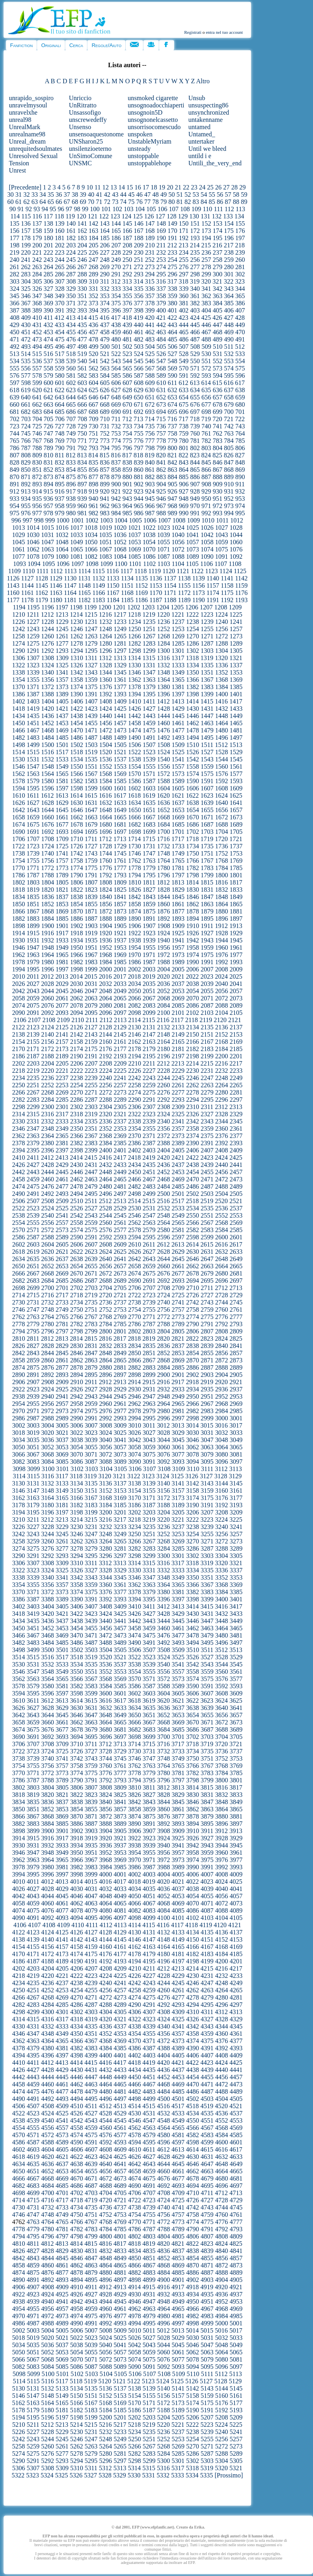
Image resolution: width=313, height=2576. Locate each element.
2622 (76, 1251)
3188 (163, 1505)
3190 (192, 1505)
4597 (178, 2142)
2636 (47, 1258)
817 (127, 455)
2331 (33, 1121)
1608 (221, 788)
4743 (207, 2207)
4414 (76, 2062)
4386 (134, 2048)
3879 (207, 1816)
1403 (33, 701)
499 (93, 346)
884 (172, 476)
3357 (62, 1584)
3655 (207, 1715)
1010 (207, 520)
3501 (62, 1649)
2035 (149, 983)
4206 (76, 1968)
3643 (33, 1715)
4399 (91, 2055)
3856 (105, 1809)
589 (161, 375)
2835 (149, 1345)
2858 (18, 1360)
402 (184, 310)
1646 (76, 810)
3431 (207, 1613)
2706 (134, 1287)
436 (93, 324)
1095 (48, 563)
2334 (76, 1121)
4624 (105, 2156)
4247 (207, 1982)
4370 (134, 2040)
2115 (149, 1019)
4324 (163, 2019)
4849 (120, 2258)
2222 (76, 1070)
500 (105, 346)
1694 (76, 831)
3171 (149, 1497)
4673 (120, 2178)
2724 (163, 1295)
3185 (120, 1505)
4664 (221, 2171)
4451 (149, 2077)
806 (240, 447)
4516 (163, 2106)
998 (39, 520)
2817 (120, 1338)
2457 (236, 1172)
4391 (207, 2048)
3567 (91, 1678)
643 (59, 397)
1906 (134, 925)
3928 (221, 1838)
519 (82, 353)
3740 (47, 1758)
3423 (91, 1613)
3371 (33, 1591)
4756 (163, 2214)
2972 (47, 1410)
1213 (62, 614)
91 (20, 209)
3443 (149, 1620)
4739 (149, 2207)
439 (127, 324)
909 (217, 484)
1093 (19, 563)
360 (184, 295)
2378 (18, 1143)
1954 (134, 947)
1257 (236, 628)
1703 (207, 831)
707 (71, 419)
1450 (18, 723)
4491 (33, 2098)
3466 (18, 1635)
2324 (163, 1114)
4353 (120, 2033)
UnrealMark (24, 126)
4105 (236, 1917)
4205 (62, 1968)
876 (82, 476)
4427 (33, 2069)
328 (59, 288)
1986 (134, 962)
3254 (192, 1534)
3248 (105, 1534)
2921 (236, 1382)
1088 (178, 556)
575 (240, 368)
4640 (105, 2163)
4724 (163, 2200)
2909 (62, 1382)
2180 (163, 1048)
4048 (105, 1896)
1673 (236, 817)
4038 (192, 1888)
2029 (62, 983)
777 (150, 440)
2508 (47, 1200)
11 (98, 187)
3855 (91, 1809)
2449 (120, 1172)
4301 (62, 2011)
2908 (47, 1382)
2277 (178, 1092)
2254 (76, 1085)
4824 (221, 2243)
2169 (236, 1041)
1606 (192, 788)
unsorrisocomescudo (154, 126)
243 (48, 259)
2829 (62, 1345)
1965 (62, 954)
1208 (220, 607)
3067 (33, 1454)
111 (218, 209)
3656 (221, 1715)
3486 (76, 1642)
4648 (221, 2163)
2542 (76, 1215)
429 (14, 324)
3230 (76, 1526)
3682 (134, 1729)
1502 (76, 744)
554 (240, 361)
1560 (221, 766)
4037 (178, 1888)
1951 (91, 947)
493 (26, 346)
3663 (91, 1722)
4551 (207, 2120)
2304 (105, 1106)
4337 (120, 2026)
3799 (207, 1780)
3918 (76, 1838)
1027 (221, 527)
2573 (62, 1229)
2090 (18, 1012)
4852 (163, 2258)
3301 (178, 1555)
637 (229, 390)
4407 (207, 2055)
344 (240, 288)
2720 (105, 1295)
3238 (192, 1526)
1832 (221, 889)
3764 (163, 1765)
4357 (178, 2033)
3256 (221, 1534)
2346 (18, 1128)
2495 (91, 1193)
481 (127, 339)
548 (172, 361)
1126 (13, 578)
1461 (178, 723)
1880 (221, 911)
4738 (134, 2207)
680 (240, 404)
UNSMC (80, 163)
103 (128, 209)
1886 (76, 918)
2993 (120, 1418)
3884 (47, 1823)
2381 (62, 1143)
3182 (76, 1505)
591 (184, 375)
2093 (62, 1012)
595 (229, 375)
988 (161, 513)
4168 (221, 1946)
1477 (178, 730)
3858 (134, 1809)
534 (14, 361)
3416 (221, 1606)
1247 (91, 628)
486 (184, 339)
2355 (149, 1128)
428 (240, 317)
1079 (47, 556)
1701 (178, 831)
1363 (149, 679)
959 (71, 505)
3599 (91, 1693)
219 (14, 252)
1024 (178, 527)
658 (229, 397)
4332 (47, 2026)
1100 (121, 563)
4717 (62, 2200)
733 (127, 426)
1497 (236, 737)
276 (184, 266)
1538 (134, 759)
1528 (221, 752)
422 (172, 317)
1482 (18, 737)
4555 (33, 2127)
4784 (105, 2229)
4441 (236, 2069)
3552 (105, 1671)
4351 (91, 2033)
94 (44, 209)
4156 (47, 1946)
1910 (192, 925)
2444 (47, 1172)
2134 (192, 1027)
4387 (149, 2048)
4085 (178, 1910)
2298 (18, 1106)
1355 (33, 679)
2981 (178, 1410)
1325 (62, 665)
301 (229, 274)
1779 (149, 867)
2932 (163, 1389)
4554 (18, 2127)
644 (71, 397)
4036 (163, 1888)
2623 (91, 1251)
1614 (76, 795)
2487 (207, 1186)
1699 (149, 831)
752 (105, 433)
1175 (227, 592)
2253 (62, 1085)
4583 (207, 2135)
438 (116, 324)
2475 (33, 1186)
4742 (192, 2207)
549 (184, 361)
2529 (120, 1208)
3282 (134, 1548)
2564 (163, 1222)
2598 (192, 1237)
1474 (134, 730)
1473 (120, 730)
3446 (192, 1620)
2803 (149, 1331)
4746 (18, 2214)
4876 (47, 2272)
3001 (236, 1418)
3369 (236, 1584)
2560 (105, 1222)
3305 (236, 1555)
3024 (105, 1432)
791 (71, 447)
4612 (163, 2149)
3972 (163, 1859)
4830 (76, 2250)
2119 (205, 1019)
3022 (76, 1432)
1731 (149, 846)
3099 (33, 1468)
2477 (62, 1186)
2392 (221, 1143)
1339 (33, 672)
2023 (207, 976)
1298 (134, 650)
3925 (178, 1838)
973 (229, 505)
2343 (207, 1121)
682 (26, 411)
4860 (47, 2265)
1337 (236, 665)
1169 (141, 592)
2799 (91, 1331)
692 (138, 411)
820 (161, 455)
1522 (134, 752)
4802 (134, 2236)
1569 (120, 773)
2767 (91, 1316)
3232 (105, 1526)
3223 (207, 1519)
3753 (236, 1758)
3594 (18, 1693)
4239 (91, 1982)
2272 (105, 1092)
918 (82, 491)
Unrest (17, 170)
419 (138, 317)
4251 (33, 1990)
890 (240, 476)
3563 (33, 1678)
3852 (47, 1809)
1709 (62, 838)
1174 (213, 592)
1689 (236, 824)
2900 (163, 1374)
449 (240, 324)
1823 (91, 889)
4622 (76, 2156)
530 (206, 353)
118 (59, 216)
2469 (178, 1179)
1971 (149, 954)
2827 (33, 1345)
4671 (91, 2178)
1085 (134, 556)
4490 (18, 2098)
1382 (192, 686)
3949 (62, 1852)
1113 (70, 571)
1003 (106, 520)
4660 (163, 2171)
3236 (163, 1526)
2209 (120, 1063)
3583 (91, 1686)
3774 (76, 1772)
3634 (134, 1707)
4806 (192, 2236)
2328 (221, 1114)
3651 (149, 1715)
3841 (120, 1801)
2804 (163, 1331)
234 (184, 252)
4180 (163, 1954)
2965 (178, 1403)
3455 (91, 1628)
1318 (192, 657)
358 (161, 295)
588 (150, 375)
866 (206, 469)
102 (117, 209)
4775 (207, 2221)
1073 (192, 549)
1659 (33, 817)
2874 (18, 1367)
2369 (120, 1135)
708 (82, 419)
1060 (236, 542)
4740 (163, 2207)
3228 (47, 1526)
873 (48, 476)
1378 (134, 686)
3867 (33, 1816)
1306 (18, 657)
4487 (207, 2091)
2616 (221, 1244)
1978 (18, 962)
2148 (163, 1034)
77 (147, 201)
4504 (221, 2098)
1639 (207, 802)
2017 (120, 976)
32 (26, 194)
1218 (134, 614)
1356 (47, 679)
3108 (164, 1468)
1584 (105, 781)
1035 (105, 534)
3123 (148, 1476)
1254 (192, 628)
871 (26, 476)
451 (26, 332)
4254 (76, 1990)
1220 (163, 614)
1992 (221, 962)
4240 (105, 1982)
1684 (163, 824)
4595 (149, 2142)
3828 (163, 1794)
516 (48, 353)
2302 (76, 1106)
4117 (177, 1925)
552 (217, 361)
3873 (120, 1816)
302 (240, 274)
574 (229, 368)
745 (26, 433)
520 (93, 353)
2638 (76, 1258)
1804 (47, 882)
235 (195, 252)
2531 (149, 1208)
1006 (149, 520)
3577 (236, 1678)
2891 (33, 1374)
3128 (220, 1476)
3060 (163, 1447)
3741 (62, 1758)
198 (14, 245)
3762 (134, 1765)
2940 (47, 1396)
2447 (91, 1172)
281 (240, 266)
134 (239, 216)
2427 (33, 1164)
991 (195, 513)
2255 (91, 1085)
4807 (207, 2236)
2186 (18, 1056)
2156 (47, 1041)
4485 (178, 2091)
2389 (178, 1143)
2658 (134, 1266)
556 (26, 368)
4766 (76, 2221)
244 (59, 259)
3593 (236, 1686)
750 (82, 433)
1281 (120, 643)
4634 (18, 2163)
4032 (105, 1888)
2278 (192, 1092)
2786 (134, 1324)
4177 (120, 1954)
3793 (120, 1780)
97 (69, 209)
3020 (47, 1432)
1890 (134, 918)
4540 (47, 2120)
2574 (76, 1229)
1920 (105, 933)
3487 (91, 1642)
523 (127, 353)
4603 (33, 2149)
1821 (62, 889)
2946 (134, 1396)
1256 (221, 628)
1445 (178, 715)
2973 (62, 1410)
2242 (134, 1077)
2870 (192, 1360)
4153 (236, 1939)
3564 (47, 1678)
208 (127, 245)
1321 (236, 657)
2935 (207, 1389)
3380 (163, 1591)
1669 (178, 817)
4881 (120, 2272)
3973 (178, 1859)
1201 (119, 607)
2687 (91, 1280)
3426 (134, 1613)
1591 (207, 781)
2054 (192, 991)
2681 (236, 1273)
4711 (207, 2192)
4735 (91, 2207)
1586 (134, 781)
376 (127, 303)
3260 (47, 1541)
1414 (192, 701)
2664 (221, 1266)
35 (51, 194)
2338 (134, 1121)
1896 (221, 918)
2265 (236, 1085)
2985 (236, 1410)
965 (138, 505)
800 (172, 447)
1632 (105, 802)
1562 (18, 773)
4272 (105, 1997)
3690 (18, 1736)
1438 (76, 715)
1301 (178, 650)
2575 (91, 1229)
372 (82, 303)
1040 (178, 534)
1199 (90, 607)
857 (105, 469)
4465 (120, 2084)
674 (172, 404)
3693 (62, 1736)
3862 (192, 1809)
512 (240, 346)
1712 (105, 838)
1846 (192, 896)
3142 (192, 1483)
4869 (178, 2265)
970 (195, 505)
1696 (105, 831)
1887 (91, 918)
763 (229, 433)
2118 (191, 1019)
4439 (207, 2069)
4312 (221, 2011)
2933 (178, 1389)
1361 (120, 679)
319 (195, 281)
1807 (91, 882)
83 (196, 201)
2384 (105, 1143)
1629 (62, 802)
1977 (236, 954)
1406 (76, 701)
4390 (192, 2048)
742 (229, 426)
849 (14, 469)
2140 (47, 1034)
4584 (221, 2135)
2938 (18, 1396)
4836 (163, 2250)
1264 (105, 636)
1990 (192, 962)
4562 (134, 2127)
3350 (192, 1577)
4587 (33, 2142)
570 (184, 368)
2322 (134, 1114)
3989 (178, 1867)
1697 (120, 831)
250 (127, 259)
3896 (221, 1823)
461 (138, 332)
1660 (47, 817)
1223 (207, 614)
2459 (33, 1179)
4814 (76, 2243)
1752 (221, 853)
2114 (134, 1019)
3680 (105, 1729)
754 (127, 433)
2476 (47, 1186)
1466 (18, 730)
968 (172, 505)
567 (150, 368)
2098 (134, 1012)
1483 (33, 737)
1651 (149, 810)
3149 (62, 1490)
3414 (192, 1606)
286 (59, 274)
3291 (33, 1555)
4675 (149, 2178)
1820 (47, 889)
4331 (33, 2026)
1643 (33, 810)
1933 (62, 940)
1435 (33, 715)
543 (116, 361)
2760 (221, 1309)
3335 (207, 1570)
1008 (178, 520)
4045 (62, 1896)
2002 (134, 969)
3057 (120, 1447)
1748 (163, 853)
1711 (91, 838)
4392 (221, 2048)
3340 (47, 1577)
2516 (163, 1200)
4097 (120, 1917)
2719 (91, 1295)
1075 (221, 549)
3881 (236, 1816)
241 (26, 259)
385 (229, 303)
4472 (221, 2084)
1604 (163, 788)
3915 (33, 1838)
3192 (221, 1505)
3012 (163, 1425)
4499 (149, 2098)
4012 (47, 1881)
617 (240, 382)
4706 (134, 2192)
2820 (163, 1338)
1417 (236, 701)
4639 (91, 2163)
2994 (134, 1418)
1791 (91, 875)
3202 (134, 1512)
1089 (192, 556)
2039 (207, 983)
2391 (207, 1143)
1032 (62, 534)
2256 (105, 1085)
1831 (207, 889)
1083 (105, 556)
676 (195, 404)
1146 (56, 585)
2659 (149, 1266)
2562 (134, 1222)
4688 (105, 2185)
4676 (163, 2178)
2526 (76, 1208)
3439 (91, 1620)
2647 (207, 1258)
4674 (134, 2178)
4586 (18, 2142)
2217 (236, 1063)
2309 (178, 1106)
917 (71, 491)
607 (127, 382)
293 (138, 274)
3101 (62, 1468)
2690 (134, 1280)
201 (48, 245)
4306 (134, 2011)
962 (105, 505)
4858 (18, 2265)
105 (151, 209)
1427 (149, 708)
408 (14, 317)
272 (138, 266)
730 (93, 426)
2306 (134, 1106)
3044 (163, 1439)
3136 (105, 1483)
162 (82, 230)
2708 (163, 1287)
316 (161, 281)
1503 (91, 744)
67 (67, 201)
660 (14, 404)
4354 (134, 2033)
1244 (47, 628)
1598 (76, 788)
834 (82, 462)
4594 (134, 2142)
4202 (18, 1968)
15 (129, 187)
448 (229, 324)
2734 (76, 1302)
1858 (134, 904)
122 (104, 216)
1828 (163, 889)
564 (116, 368)
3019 (33, 1432)
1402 (18, 701)
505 (161, 346)
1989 (178, 962)
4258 (134, 1990)
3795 (149, 1780)
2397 (62, 1150)
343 (229, 288)
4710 (192, 2192)
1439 (91, 715)
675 (184, 404)
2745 (236, 1302)
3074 (134, 1454)
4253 (62, 1990)
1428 (163, 708)
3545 (236, 1664)
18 (154, 187)
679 (229, 404)
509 (206, 346)
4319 (91, 2019)
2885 (178, 1367)
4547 (149, 2120)
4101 (178, 1917)
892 (26, 484)
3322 (18, 1570)
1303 (207, 650)
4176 (105, 1954)
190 (161, 238)
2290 (134, 1099)
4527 (91, 2113)
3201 (120, 1512)
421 (161, 317)
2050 (134, 991)
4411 (33, 2062)
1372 (47, 686)
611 (172, 382)
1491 (149, 737)
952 (229, 498)
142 (93, 223)
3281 (120, 1548)
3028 (163, 1432)
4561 (120, 2127)
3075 (149, 1454)
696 (184, 411)
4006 (192, 1874)
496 (59, 346)
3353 (236, 1577)
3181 (62, 1505)
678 (217, 404)
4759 (207, 2214)
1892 (163, 918)
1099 (106, 563)
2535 (207, 1208)
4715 (33, 2200)
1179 (41, 600)
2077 (62, 1005)
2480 (105, 1186)
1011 (222, 520)
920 (105, 491)
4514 (134, 2106)
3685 (178, 1729)
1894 (192, 918)
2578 (134, 1229)
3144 (221, 1483)
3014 (192, 1425)
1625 (236, 795)
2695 (207, 1280)
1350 (192, 672)
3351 (207, 1577)
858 (116, 469)
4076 (47, 1910)
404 (206, 310)
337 (161, 288)
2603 (33, 1244)
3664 (105, 1722)
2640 (105, 1258)
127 (160, 216)
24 (202, 187)
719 (206, 419)
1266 (134, 636)
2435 (149, 1164)
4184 (221, 1954)
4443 (33, 2077)
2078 (76, 1005)
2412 (47, 1157)
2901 (178, 1374)
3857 (120, 1809)
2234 (18, 1077)
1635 (149, 802)
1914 (18, 933)
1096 (63, 563)
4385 (120, 2048)
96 (61, 209)
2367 (91, 1135)
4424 (221, 2062)
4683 (33, 2185)
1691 (33, 831)
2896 (105, 1374)
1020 (120, 527)
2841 (236, 1345)
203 (71, 245)
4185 (236, 1954)
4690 (134, 2185)
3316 (163, 1563)
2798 (76, 1331)
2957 (62, 1403)
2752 (105, 1309)
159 (48, 230)
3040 (105, 1439)
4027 (33, 1888)
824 (206, 455)
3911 (207, 1830)
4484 (163, 2091)
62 (26, 201)
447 (217, 324)
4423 (207, 2062)
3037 (62, 1439)
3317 (178, 1563)
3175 (207, 1497)
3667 (149, 1722)
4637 (62, 2163)
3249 (120, 1534)
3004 (47, 1425)
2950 (192, 1396)
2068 (163, 998)
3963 (33, 1859)
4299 (33, 2011)
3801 (236, 1780)
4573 (62, 2135)
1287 (207, 643)
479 (105, 339)
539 (71, 361)
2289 (120, 1099)
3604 (163, 1693)
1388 (47, 694)
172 (195, 230)
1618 (134, 795)
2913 (120, 1382)
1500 (47, 744)
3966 (76, 1859)
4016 (105, 1881)
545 (138, 361)
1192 (227, 600)
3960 (221, 1852)
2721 (120, 1295)
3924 (163, 1838)
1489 (120, 737)
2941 (62, 1396)
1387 (33, 694)
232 (161, 252)
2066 (134, 998)
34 (42, 194)
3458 (134, 1628)
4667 (33, 2178)
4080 (105, 1910)
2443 (33, 1172)
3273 (236, 1541)
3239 (207, 1526)
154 (229, 223)
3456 (105, 1628)
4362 (18, 2040)
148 (161, 223)
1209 (235, 607)
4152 (221, 1939)
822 (184, 455)
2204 (47, 1063)
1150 (113, 585)
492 (14, 346)
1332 (163, 665)
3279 (91, 1548)
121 (92, 216)
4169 (236, 1946)
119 (70, 216)
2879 (91, 1367)
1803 (33, 882)
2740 (163, 1302)
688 (93, 411)
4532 (163, 2113)
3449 (236, 1620)
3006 (76, 1425)
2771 (149, 1316)
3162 (18, 1497)
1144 (27, 585)
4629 (178, 2156)
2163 (149, 1041)
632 (172, 390)
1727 (91, 846)
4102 (192, 1917)
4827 (33, 2250)
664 (59, 404)
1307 (33, 657)
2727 (207, 1295)
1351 (207, 672)
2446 (76, 1172)
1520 (105, 752)
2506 (18, 1200)
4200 (221, 1961)
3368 (221, 1584)
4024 (221, 1881)
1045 (18, 542)
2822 (192, 1338)
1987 (149, 962)
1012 (236, 520)
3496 (221, 1642)
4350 (76, 2033)
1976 (221, 954)
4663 (207, 2171)
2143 (91, 1034)
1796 (163, 875)
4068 (163, 1903)
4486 (192, 2091)
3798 (192, 1780)
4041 (236, 1888)
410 (37, 317)
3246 (76, 1534)
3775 (91, 1772)
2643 (149, 1258)
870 (14, 476)
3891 (149, 1823)
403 (195, 310)
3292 (47, 1555)
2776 (221, 1316)
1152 (141, 585)
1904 (105, 925)
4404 (163, 2055)
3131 (33, 1483)
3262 (76, 1541)
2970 (18, 1410)
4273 (120, 1997)
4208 (105, 1968)
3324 (47, 1570)
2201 (236, 1056)
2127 (91, 1027)
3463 (207, 1628)
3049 (236, 1439)
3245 (62, 1534)
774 (116, 440)
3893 (178, 1823)
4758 (192, 2214)
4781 (62, 2229)
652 (161, 397)
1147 (70, 585)
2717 (62, 1295)
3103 (91, 1468)
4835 (149, 2250)
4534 (192, 2113)
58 (236, 194)
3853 (62, 1809)
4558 (76, 2127)
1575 (207, 773)
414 (82, 317)
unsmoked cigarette (153, 98)
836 (105, 462)
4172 (47, 1954)
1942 (192, 940)
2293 (178, 1099)
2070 (192, 998)
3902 (76, 1830)
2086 (192, 1005)
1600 (105, 788)
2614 (192, 1244)
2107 (34, 1019)
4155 (33, 1946)
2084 (163, 1005)
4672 (105, 2178)
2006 (192, 969)
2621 (62, 1251)
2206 (76, 1063)
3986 (134, 1867)
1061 (18, 549)
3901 (62, 1830)
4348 (47, 2033)
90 (12, 209)
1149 (98, 585)
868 (229, 469)
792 (82, 447)
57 (228, 194)
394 (93, 310)
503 (138, 346)
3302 (192, 1555)
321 (217, 281)
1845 (178, 896)
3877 (178, 1816)
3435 (33, 1620)
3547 (33, 1671)
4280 (221, 1997)
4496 (105, 2098)
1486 (76, 737)
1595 (33, 788)
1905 (120, 925)
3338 (18, 1577)
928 (195, 491)
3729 (120, 1751)
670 (127, 404)
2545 (120, 1215)
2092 (47, 1012)
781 (195, 440)
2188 (47, 1056)
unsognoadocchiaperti (156, 105)
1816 (221, 882)
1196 (47, 607)
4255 (91, 1990)
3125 (177, 1476)
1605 (178, 788)
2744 (221, 1302)
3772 (47, 1772)
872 (37, 476)
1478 (192, 730)
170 (172, 230)
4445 (62, 2077)
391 (59, 310)
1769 (236, 860)
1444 (163, 715)
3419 (33, 1613)
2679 (207, 1273)
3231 (91, 1526)
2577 (120, 1229)
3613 (62, 1700)
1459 (149, 723)
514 (26, 353)
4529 (120, 2113)
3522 (134, 1657)
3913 (236, 1830)
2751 (91, 1309)
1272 (221, 636)
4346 (18, 2033)
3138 (134, 1483)
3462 (192, 1628)
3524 (163, 1657)
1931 (33, 940)
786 (14, 447)
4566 (192, 2127)
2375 (207, 1135)
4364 (47, 2040)
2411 (33, 1157)
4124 (47, 1932)
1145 (41, 585)
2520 (221, 1200)
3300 (163, 1555)
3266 (134, 1541)
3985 (120, 1867)
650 (138, 397)
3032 (221, 1432)
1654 (192, 810)
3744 (105, 1758)
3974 (192, 1859)
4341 (178, 2026)
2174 (76, 1048)
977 (37, 513)
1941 (178, 940)
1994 (18, 969)
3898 (18, 1830)
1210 (18, 614)
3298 (134, 1555)
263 (37, 266)
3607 (207, 1693)
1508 (163, 744)
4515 (149, 2106)
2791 (207, 1324)
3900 (47, 1830)
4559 (91, 2127)
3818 (18, 1794)
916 (59, 491)
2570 (18, 1229)
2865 (120, 1360)
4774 (192, 2221)
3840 (105, 1801)
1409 (120, 701)
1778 (134, 867)
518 (71, 353)
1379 (149, 686)
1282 (134, 643)
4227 (149, 1975)
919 (93, 491)
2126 (76, 1027)
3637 (178, 1707)
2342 (192, 1121)
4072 (221, 1903)
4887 (207, 2272)
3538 (134, 1664)
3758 (76, 1765)
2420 (163, 1157)
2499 (149, 1193)
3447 (207, 1620)
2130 (134, 1027)
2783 (91, 1324)
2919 (207, 1382)
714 (150, 419)
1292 (47, 650)
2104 (221, 1012)
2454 (192, 1172)
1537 (120, 759)
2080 (105, 1005)
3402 (18, 1606)
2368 (105, 1135)
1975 (207, 954)
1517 (62, 752)
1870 (76, 911)
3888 (105, 1823)
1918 (76, 933)
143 (105, 223)
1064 (62, 549)
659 (240, 397)
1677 (62, 824)
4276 (163, 1997)
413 (71, 317)
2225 (120, 1070)
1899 (33, 925)
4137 (236, 1932)
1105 (192, 563)
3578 (18, 1686)
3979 (33, 1867)
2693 (178, 1280)
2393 (236, 1143)
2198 (192, 1056)
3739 (33, 1758)
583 (93, 375)
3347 (149, 1577)
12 (105, 187)
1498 (18, 744)
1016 (62, 527)
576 (14, 375)
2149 (178, 1034)
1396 (163, 694)
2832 (105, 1345)
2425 (236, 1157)
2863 (91, 1360)
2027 (33, 983)
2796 (47, 1331)
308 (71, 281)
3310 (76, 1563)
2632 (221, 1251)
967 (161, 505)
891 (14, 484)
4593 (120, 2142)
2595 (149, 1237)
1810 (134, 882)
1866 (18, 911)
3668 (163, 1722)
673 (161, 404)
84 (204, 201)
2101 (178, 1012)
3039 (91, 1439)
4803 (149, 2236)
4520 (221, 2106)
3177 (236, 1497)
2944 (105, 1396)
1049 (76, 542)
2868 (163, 1360)
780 (184, 440)
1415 (207, 701)
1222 (192, 614)
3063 (207, 1447)
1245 (62, 628)
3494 (192, 1642)
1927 (207, 933)
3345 (120, 1577)
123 (115, 216)
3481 (236, 1635)
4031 (91, 1888)
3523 (149, 1657)
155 (240, 223)
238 (229, 252)
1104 (178, 563)
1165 (84, 592)
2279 (207, 1092)
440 (138, 324)
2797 (62, 1331)
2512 (105, 1200)
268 (93, 266)
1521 (120, 752)
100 (94, 209)
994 (229, 513)
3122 (133, 1476)
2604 (47, 1244)
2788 (163, 1324)
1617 (120, 795)
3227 (33, 1526)
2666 (18, 1273)
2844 (47, 1353)
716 (172, 419)
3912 (221, 1830)
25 (210, 187)
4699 (33, 2192)
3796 (163, 1780)
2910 (76, 1382)
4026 (18, 1888)
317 (172, 281)
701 (240, 411)
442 (161, 324)
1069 (134, 549)
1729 (120, 846)
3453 (62, 1628)
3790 (76, 1780)
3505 (120, 1649)
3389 (62, 1599)
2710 (192, 1287)
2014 (76, 976)
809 (37, 455)
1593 (236, 781)
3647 (91, 1715)
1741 (62, 853)
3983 (91, 1867)
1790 (76, 875)
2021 (178, 976)
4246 (192, 1982)
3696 (105, 1736)
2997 (178, 1418)
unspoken (140, 134)
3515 (33, 1657)
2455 (207, 1172)
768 (48, 440)
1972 (163, 954)
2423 (207, 1157)
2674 (134, 1273)
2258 (134, 1085)
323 (240, 281)
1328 (105, 665)
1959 (207, 947)
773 (105, 440)
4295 (207, 2004)
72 (107, 201)
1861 (178, 904)
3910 (192, 1830)
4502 (192, 2098)
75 (131, 201)
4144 (105, 1939)
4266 (18, 1997)
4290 (134, 2004)
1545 (236, 759)
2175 (91, 1048)
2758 (192, 1309)
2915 (149, 1382)
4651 (33, 2171)
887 (206, 476)
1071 (163, 549)
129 (183, 216)
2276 (163, 1092)
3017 (236, 1425)
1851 (33, 904)
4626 (134, 2156)
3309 (62, 1563)
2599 (207, 1237)
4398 (76, 2055)
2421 (178, 1157)
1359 (91, 679)
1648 (105, 810)
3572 (163, 1678)
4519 (207, 2106)
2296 (221, 1099)
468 (217, 332)
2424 (221, 1157)
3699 (149, 1736)
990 (184, 513)
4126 (76, 1932)
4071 (207, 1903)
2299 (33, 1106)
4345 (236, 2026)
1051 (105, 542)
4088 (221, 1910)
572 (206, 368)
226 (93, 252)
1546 (18, 766)
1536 (105, 759)
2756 (163, 1309)
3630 (76, 1707)
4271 (91, 1997)
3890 (134, 1823)
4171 (33, 1954)
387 (14, 310)
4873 (236, 2265)
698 (206, 411)
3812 (163, 1787)
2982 (192, 1410)
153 (217, 223)
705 (48, 419)
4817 (120, 2243)
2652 (47, 1266)
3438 (76, 1620)
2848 (105, 1353)
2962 (134, 1403)
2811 (33, 1338)
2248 (221, 1077)
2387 (149, 1143)
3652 (163, 1715)
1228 (47, 621)
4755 (149, 2214)
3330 (134, 1570)
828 (14, 462)
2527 (91, 1208)
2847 (91, 1353)
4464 (105, 2084)
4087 (207, 1910)
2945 (120, 1396)
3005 (62, 1425)
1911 (207, 925)
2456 (221, 1172)
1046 (33, 542)
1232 (105, 621)
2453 (178, 1172)
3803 (33, 1787)
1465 (236, 723)
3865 (236, 1809)
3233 (120, 1526)
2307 (149, 1106)
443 (172, 324)
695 (172, 411)
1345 (120, 672)
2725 (178, 1295)
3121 (119, 1476)
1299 (149, 650)
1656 (221, 810)
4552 (221, 2120)
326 (37, 288)
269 (105, 266)
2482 (134, 1186)
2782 (76, 1324)
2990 (76, 1418)
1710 (76, 838)
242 (37, 259)
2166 (192, 1041)
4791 (207, 2229)
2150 (192, 1034)
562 (93, 368)
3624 (221, 1700)
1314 (134, 657)
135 (14, 223)
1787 (33, 875)
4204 (47, 1968)
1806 (76, 882)
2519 (207, 1200)
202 (59, 245)
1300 (163, 650)
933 (14, 498)
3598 (76, 1693)
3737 (236, 1751)
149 (172, 223)
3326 (76, 1570)
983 (105, 513)
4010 (18, 1881)
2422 (192, 1157)
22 (186, 187)
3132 (47, 1483)
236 (206, 252)
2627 (149, 1251)
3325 (62, 1570)
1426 (134, 708)
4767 (91, 2221)
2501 (178, 1193)
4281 (236, 1997)
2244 (163, 1077)
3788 (47, 1780)
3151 (91, 1490)
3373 (62, 1591)
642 (48, 397)
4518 (192, 2106)
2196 (163, 1056)
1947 (33, 947)
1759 (91, 860)
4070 (192, 1903)
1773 (62, 867)
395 (105, 310)
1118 (141, 571)
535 (26, 361)
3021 (62, 1432)
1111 (42, 571)
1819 (33, 889)
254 (172, 259)
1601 (120, 788)
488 (206, 339)
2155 (33, 1041)
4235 (33, 1982)
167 (138, 230)
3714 (134, 1744)
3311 (91, 1563)
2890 (18, 1374)
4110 (77, 1925)
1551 (91, 766)
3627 (33, 1707)
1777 (120, 867)
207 (116, 245)
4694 (192, 2185)
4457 (236, 2077)
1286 (192, 643)
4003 (149, 1874)
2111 (92, 1019)
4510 (76, 2106)
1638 (192, 802)
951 (217, 498)
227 (105, 252)
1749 (178, 853)
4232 (221, 1975)
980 (71, 513)
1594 (18, 788)
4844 (47, 2258)
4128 (105, 1932)
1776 (105, 867)
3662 (76, 1722)
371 (71, 303)
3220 (163, 1519)
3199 (91, 1512)
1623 (207, 795)
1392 (105, 694)
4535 (207, 2113)
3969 (120, 1859)
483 (150, 339)
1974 (192, 954)
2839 (207, 1345)
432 (48, 324)
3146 (18, 1490)
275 (172, 266)
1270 (192, 636)
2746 (18, 1309)
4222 (76, 1975)
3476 (163, 1635)
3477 (178, 1635)
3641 (236, 1707)
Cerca (76, 45)
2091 (33, 1012)
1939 (149, 940)
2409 (236, 1150)
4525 (62, 2113)
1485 (62, 737)
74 (123, 201)
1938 (134, 940)
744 (14, 433)
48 (155, 194)
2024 (221, 976)
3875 (149, 1816)
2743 (207, 1302)
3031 (207, 1432)
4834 (134, 2250)
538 (59, 361)
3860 (163, 1809)
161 (71, 230)
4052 (163, 1896)
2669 (62, 1273)
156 (14, 230)
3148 (47, 1490)
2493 (62, 1193)
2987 (33, 1418)
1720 (221, 838)
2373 (178, 1135)
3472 (105, 1635)
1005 (135, 520)
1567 (91, 773)
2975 (91, 1410)
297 (184, 274)
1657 (236, 810)
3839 (91, 1801)
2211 (149, 1063)
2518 (192, 1200)
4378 (18, 2048)
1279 (91, 643)
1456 (105, 723)
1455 (91, 723)
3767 (207, 1765)
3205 (178, 1512)
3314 (134, 1563)
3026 (134, 1432)
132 (217, 216)
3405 (62, 1606)
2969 (236, 1403)
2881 (120, 1367)
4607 (91, 2149)
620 (37, 390)
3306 (18, 1563)
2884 (163, 1367)
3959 (207, 1852)
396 (116, 310)
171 (184, 230)
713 (138, 419)
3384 (221, 1591)
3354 (18, 1584)
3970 (134, 1859)
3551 (91, 1671)
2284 (47, 1099)
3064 (221, 1447)
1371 (33, 686)
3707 (33, 1744)
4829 (62, 2250)
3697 (120, 1736)
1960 (221, 947)
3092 (163, 1461)
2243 (149, 1077)
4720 (105, 2200)
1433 (236, 708)
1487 (91, 737)
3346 (134, 1577)
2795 (33, 1331)
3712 (105, 1744)
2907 (33, 1382)
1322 (18, 665)
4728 (221, 2200)
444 (184, 324)
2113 (120, 1019)
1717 (178, 838)
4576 (105, 2135)
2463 (91, 1179)
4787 (149, 2229)
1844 (163, 896)
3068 (47, 1454)
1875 (149, 911)
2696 (221, 1280)
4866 (134, 2265)
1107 (220, 563)
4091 (33, 1917)
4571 (33, 2135)
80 (171, 201)
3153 (120, 1490)
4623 (91, 2156)
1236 (163, 621)
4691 (149, 2185)
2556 (47, 1222)
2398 (76, 1150)
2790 (192, 1324)
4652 (47, 2171)
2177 (120, 1048)
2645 (178, 1258)
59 (244, 194)
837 (116, 462)
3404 (47, 1606)
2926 (76, 1389)
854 (71, 469)
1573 (178, 773)
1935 (91, 940)
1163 (56, 592)
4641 (120, 2163)
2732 (47, 1302)
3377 (120, 1591)
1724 (47, 846)
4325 (178, 2019)
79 (163, 201)
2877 (62, 1367)
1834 (18, 896)
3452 (47, 1628)
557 (37, 368)
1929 (236, 933)
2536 (221, 1208)
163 (93, 230)
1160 (13, 592)
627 (116, 390)
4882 (134, 2272)
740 (206, 426)
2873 (236, 1360)
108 (185, 209)
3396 (163, 1599)
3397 (178, 1599)
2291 (149, 1099)
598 (26, 382)
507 (184, 346)
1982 (76, 962)
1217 (120, 614)
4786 (134, 2229)
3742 (76, 1758)
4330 (18, 2026)
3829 (178, 1794)
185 (105, 238)
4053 (178, 1896)
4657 (120, 2171)
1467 (33, 730)
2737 (120, 1302)
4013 (62, 1881)
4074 (18, 1910)
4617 (236, 2149)
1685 (178, 824)
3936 (105, 1845)
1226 (18, 621)
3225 (236, 1519)
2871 (207, 1360)
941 (105, 498)
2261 (178, 1085)
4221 (62, 1975)
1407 (91, 701)
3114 (19, 1476)
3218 (134, 1519)
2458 (18, 1179)
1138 (184, 578)
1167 (113, 592)
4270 (76, 1997)
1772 (47, 867)
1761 (120, 860)
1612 (47, 795)
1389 (62, 694)
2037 (178, 983)
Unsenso (80, 126)
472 (26, 339)
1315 (149, 657)
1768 (221, 860)
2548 (163, 1215)
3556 (163, 1671)
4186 (18, 1961)
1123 (211, 571)
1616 (105, 795)
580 (59, 375)
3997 (62, 1874)
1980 (47, 962)
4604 (47, 2149)
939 (82, 498)
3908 (163, 1830)
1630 (76, 802)
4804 (163, 2236)
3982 (76, 1867)
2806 (192, 1331)
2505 (236, 1193)
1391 (91, 694)
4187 (33, 1961)
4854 (192, 2258)
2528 (105, 1208)
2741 (178, 1302)
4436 (163, 2069)
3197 (62, 1512)
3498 (18, 1649)
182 (71, 238)
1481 (236, 730)
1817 (236, 882)
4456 (221, 2077)
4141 (62, 1939)
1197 (62, 607)
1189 (184, 600)
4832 (105, 2250)
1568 (105, 773)
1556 (163, 766)
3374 (76, 1591)
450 (14, 332)
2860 (47, 1360)
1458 (134, 723)
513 (14, 353)
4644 (163, 2163)
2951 (207, 1396)
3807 (91, 1787)
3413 (178, 1606)
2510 (76, 1200)
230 (138, 252)
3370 (18, 1591)
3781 (178, 1772)
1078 (33, 556)
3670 (192, 1722)
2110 (77, 1019)
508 (195, 346)
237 (217, 252)
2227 (149, 1070)
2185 (236, 1048)
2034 (134, 983)
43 (115, 194)
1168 (127, 592)
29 (242, 187)
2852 (163, 1353)
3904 (105, 1830)
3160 (221, 1490)
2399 (91, 1150)
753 (116, 433)
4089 (236, 1910)
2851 (149, 1353)
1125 (240, 571)
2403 (149, 1150)
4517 (178, 2106)
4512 (105, 2106)
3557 (178, 1671)
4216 (221, 1968)
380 (172, 303)
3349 (178, 1577)
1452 (47, 723)
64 (42, 201)
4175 (91, 1954)
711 (115, 419)
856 (93, 469)
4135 (207, 1932)
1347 (149, 672)
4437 (178, 2069)
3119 (90, 1476)
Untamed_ (201, 134)
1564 (47, 773)
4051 (149, 1896)
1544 (221, 759)
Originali (51, 45)
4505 (236, 2098)
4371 (149, 2040)
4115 (149, 1925)
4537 (236, 2113)
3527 (207, 1657)
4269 (62, 1997)
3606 (192, 1693)
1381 (178, 686)
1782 (192, 867)
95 (53, 209)
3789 (62, 1780)
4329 (236, 2019)
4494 (76, 2098)
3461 (178, 1628)
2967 (207, 1403)
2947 (149, 1396)
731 (105, 426)
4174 (76, 1954)
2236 (47, 1077)
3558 (192, 1671)
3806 (76, 1787)
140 (71, 223)
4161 (120, 1946)
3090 (134, 1461)
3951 (91, 1852)
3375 (91, 1591)
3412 (163, 1606)
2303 (91, 1106)
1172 (184, 592)
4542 (76, 2120)
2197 (178, 1056)
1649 (120, 810)
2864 (105, 1360)
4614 (192, 2149)
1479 (207, 730)
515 (37, 353)
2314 (18, 1114)
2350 (76, 1128)
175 (229, 230)
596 (240, 375)
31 (18, 194)
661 (26, 404)
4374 (192, 2040)
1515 (33, 752)
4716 (47, 2200)
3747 (149, 1758)
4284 (47, 2004)
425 (206, 317)
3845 (178, 1801)
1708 (47, 838)
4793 (236, 2229)
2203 (33, 1063)
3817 (236, 1787)
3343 (91, 1577)
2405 (178, 1150)
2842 (18, 1353)
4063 (91, 1903)
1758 (76, 860)
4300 (47, 2011)
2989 (62, 1418)
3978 (18, 1867)
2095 (91, 1012)
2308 (163, 1106)
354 (116, 295)
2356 (163, 1128)
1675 (33, 824)
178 (26, 238)
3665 (120, 1722)
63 (34, 201)
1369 (236, 679)
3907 (149, 1830)
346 (26, 295)
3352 (221, 1577)
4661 (178, 2171)
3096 (221, 1461)
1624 (221, 795)
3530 (18, 1664)
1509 (178, 744)
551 (206, 361)
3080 (221, 1454)
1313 (120, 657)
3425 (120, 1613)
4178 (134, 1954)
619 (26, 390)
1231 (91, 621)
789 (48, 447)
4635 (33, 2163)
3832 (221, 1794)
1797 (178, 875)
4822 (192, 2243)
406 (229, 310)
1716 (163, 838)
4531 (149, 2113)
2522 (18, 1208)
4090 (18, 1917)
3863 (207, 1809)
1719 (207, 838)
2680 (221, 1273)
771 (82, 440)
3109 (178, 1468)
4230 (192, 1975)
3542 (192, 1664)
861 (150, 469)
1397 (178, 694)
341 (206, 288)
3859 (149, 1809)
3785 (236, 1772)
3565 (62, 1678)
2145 (120, 1034)
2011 (33, 976)
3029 (178, 1432)
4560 (105, 2127)
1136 (155, 578)
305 (37, 281)
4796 (47, 2236)
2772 (163, 1316)
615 (217, 382)
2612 (163, 1244)
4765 (62, 2221)
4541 (62, 2120)
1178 (27, 600)
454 (59, 332)
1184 (113, 600)
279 (217, 266)
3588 (163, 1686)
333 (116, 288)
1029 (18, 534)
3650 (134, 1715)
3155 (149, 1490)
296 (172, 274)
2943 (91, 1396)
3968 (105, 1859)
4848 (105, 2258)
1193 (241, 600)
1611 (33, 795)
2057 (236, 991)
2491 (33, 1193)
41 (99, 194)
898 (93, 484)
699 (217, 411)
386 (240, 303)
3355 (33, 1584)
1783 (207, 867)
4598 (192, 2142)
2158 (76, 1041)
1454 (76, 723)
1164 (70, 592)
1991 (207, 962)
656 (206, 397)
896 (71, 484)
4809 (236, 2236)
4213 (178, 1968)
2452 (163, 1172)
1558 (192, 766)
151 (195, 223)
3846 (192, 1801)
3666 (134, 1722)
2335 (91, 1121)
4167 (207, 1946)
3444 (163, 1620)
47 (147, 194)
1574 (192, 773)
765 (14, 440)
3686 (192, 1729)
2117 (177, 1019)
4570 (18, 2135)
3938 (134, 1845)
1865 (236, 904)
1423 (91, 708)
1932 (47, 940)
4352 (105, 2033)
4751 (91, 2214)
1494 (192, 737)
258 (217, 259)
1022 (149, 527)
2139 (33, 1034)
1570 (134, 773)
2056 (221, 991)
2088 (221, 1005)
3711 (91, 1744)
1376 (105, 686)
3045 (178, 1439)
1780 (163, 867)
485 (172, 339)
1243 (33, 628)
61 (18, 201)
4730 (18, 2207)
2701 (62, 1287)
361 (195, 295)
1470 (76, 730)
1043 (221, 534)
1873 (120, 911)
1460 (163, 723)
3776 (105, 1772)
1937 (120, 940)
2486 (192, 1186)
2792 (221, 1324)
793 (93, 447)
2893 (62, 1374)
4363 (33, 2040)
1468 (47, 730)
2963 (149, 1403)
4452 (163, 2077)
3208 (221, 1512)
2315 (33, 1114)
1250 (134, 628)
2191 (91, 1056)
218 (240, 245)
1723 (33, 846)
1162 (41, 592)
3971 (149, 1859)
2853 (178, 1353)
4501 (178, 2098)
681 (14, 411)
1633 (120, 802)
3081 (236, 1454)
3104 (105, 1468)
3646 (76, 1715)
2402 (134, 1150)
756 (150, 433)
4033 (120, 1888)
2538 (18, 1215)
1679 (91, 824)
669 (116, 404)
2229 (178, 1070)
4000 (105, 1874)
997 (27, 520)
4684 (47, 2185)
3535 (91, 1664)
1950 (76, 947)
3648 (105, 1715)
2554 (18, 1222)
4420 (163, 2062)
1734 (192, 846)
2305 (120, 1106)
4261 (178, 1990)
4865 (120, 2265)
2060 (47, 998)
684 (48, 411)
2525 (62, 1208)
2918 (192, 1382)
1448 (221, 715)
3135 (91, 1483)
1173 (198, 592)
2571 (33, 1229)
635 (206, 390)
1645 (62, 810)
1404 (47, 701)
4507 (33, 2106)
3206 (192, 1512)
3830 (192, 1794)
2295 (207, 1099)
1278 (76, 643)
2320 (105, 1114)
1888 (105, 918)
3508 (163, 1649)
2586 (18, 1237)
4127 (91, 1932)
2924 (47, 1389)
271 (127, 266)
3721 (236, 1744)
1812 (163, 882)
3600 (105, 1693)
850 (26, 469)
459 (116, 332)
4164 (163, 1946)
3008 (105, 1425)
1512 (221, 744)
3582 (76, 1686)
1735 (207, 846)
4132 (163, 1932)
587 (138, 375)
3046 (192, 1439)
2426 (18, 1164)
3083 (33, 1461)
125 (138, 216)
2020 (163, 976)
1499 (33, 744)
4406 (192, 2055)
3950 (76, 1852)
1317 (178, 657)
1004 (120, 520)
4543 (91, 2120)
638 (240, 390)
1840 (105, 896)
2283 (33, 1099)
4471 (207, 2084)
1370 (18, 686)
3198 (76, 1512)
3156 (163, 1490)
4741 (178, 2207)
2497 (120, 1193)
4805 (178, 2236)
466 (195, 332)
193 (195, 238)
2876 (47, 1367)
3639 (207, 1707)
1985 (120, 962)
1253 (178, 628)
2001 (120, 969)
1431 (207, 708)
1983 (91, 962)
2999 (207, 1418)
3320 (221, 1563)
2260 (163, 1085)
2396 (47, 1150)
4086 (192, 1910)
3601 (120, 1693)
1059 (221, 542)
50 (171, 194)
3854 (76, 1809)
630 (150, 390)
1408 (105, 701)
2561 (120, 1222)
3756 (47, 1765)
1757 (62, 860)
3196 (47, 1512)
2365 (62, 1135)
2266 (18, 1092)
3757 (62, 1765)
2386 (134, 1143)
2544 (105, 1215)
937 (59, 498)
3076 (163, 1454)
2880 (105, 1367)
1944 (221, 940)
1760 (105, 860)
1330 (134, 665)
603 (82, 382)
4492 (47, 2098)
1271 (207, 636)
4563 (149, 2127)
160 (59, 230)
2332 (47, 1121)
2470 (192, 1179)
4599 (207, 2142)
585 (116, 375)
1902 (76, 925)
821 (172, 455)
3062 (192, 1447)
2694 (192, 1280)
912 (14, 491)
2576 (105, 1229)
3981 (62, 1867)
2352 (105, 1128)
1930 (18, 940)
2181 (178, 1048)
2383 (91, 1143)
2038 (192, 983)
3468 (47, 1635)
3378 (134, 1591)
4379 (33, 2048)
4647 (207, 2163)
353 (105, 295)
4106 (19, 1925)
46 (139, 194)
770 (71, 440)
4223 (91, 1975)
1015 (47, 527)
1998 (76, 969)
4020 (163, 1881)
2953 (236, 1396)
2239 (91, 1077)
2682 (18, 1280)
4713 (236, 2192)
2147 (149, 1034)
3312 (105, 1563)
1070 (149, 549)
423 (184, 317)
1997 (62, 969)
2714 (18, 1295)
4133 (178, 1932)
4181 (178, 1954)
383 (206, 303)
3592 (221, 1686)
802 (195, 447)
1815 (207, 882)
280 (229, 266)
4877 (62, 2272)
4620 (47, 2156)
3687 (207, 1729)
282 (14, 274)
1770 (18, 867)
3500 (47, 1649)
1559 (207, 766)
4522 (18, 2113)
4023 (207, 1881)
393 (82, 310)
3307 (33, 1563)
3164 (47, 1497)
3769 (236, 1765)
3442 (134, 1620)
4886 (192, 2272)
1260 (47, 636)
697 (195, 411)
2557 (62, 1222)
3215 (91, 1519)
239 (240, 252)
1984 (105, 962)
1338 (18, 672)
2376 (221, 1135)
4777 (236, 2221)
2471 (207, 1179)
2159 (91, 1041)
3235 (149, 1526)
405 (217, 310)
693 (150, 411)
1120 (168, 571)
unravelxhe (23, 112)
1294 (76, 650)
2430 (76, 1164)
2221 (62, 1070)
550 (195, 361)
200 (37, 245)
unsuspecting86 (208, 105)
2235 (33, 1077)
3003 (33, 1425)
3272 (221, 1541)
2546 (134, 1215)
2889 (236, 1367)
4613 (178, 2149)
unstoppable (143, 155)
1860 (163, 904)
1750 (192, 853)
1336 (221, 665)
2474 (18, 1186)
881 (138, 476)
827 (240, 455)
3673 (236, 1722)
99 (85, 209)
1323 (33, 665)
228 (116, 252)
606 (116, 382)
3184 (105, 1505)
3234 (134, 1526)
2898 (134, 1374)
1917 (62, 933)
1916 (47, 933)
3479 (207, 1635)
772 (93, 440)
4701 (62, 2192)
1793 (120, 875)
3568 (105, 1678)
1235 (149, 621)
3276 (47, 1548)
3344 (105, 1577)
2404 (163, 1150)
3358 (76, 1584)
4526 (76, 2113)
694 (161, 411)
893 (37, 484)
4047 (91, 1896)
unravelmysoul (28, 105)
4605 (62, 2149)
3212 (47, 1519)
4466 (134, 2084)
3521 (120, 1657)
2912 (105, 1382)
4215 (207, 1968)
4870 (192, 2265)
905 (172, 484)
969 (184, 505)
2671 (91, 1273)
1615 (91, 795)
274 (161, 266)
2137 (236, 1027)
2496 (105, 1193)
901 (127, 484)
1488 (105, 737)
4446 (76, 2077)
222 (48, 252)
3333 (178, 1570)
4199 (207, 1961)
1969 (120, 954)
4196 (163, 1961)
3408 (105, 1606)
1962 (18, 954)
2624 (105, 1251)
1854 (76, 904)
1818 (18, 889)
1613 (62, 795)
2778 (18, 1324)
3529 (236, 1657)
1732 (163, 846)
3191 (207, 1505)
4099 (149, 1917)
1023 (163, 527)
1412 (163, 701)
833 (71, 462)
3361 (120, 1584)
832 (59, 462)
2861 (62, 1360)
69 (83, 201)
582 (82, 375)
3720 (221, 1744)
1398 (192, 694)
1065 (76, 549)
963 (116, 505)
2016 (105, 976)
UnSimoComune (90, 155)
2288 (105, 1099)
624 (82, 390)
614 (206, 382)
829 (26, 462)
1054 (149, 542)
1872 (105, 911)
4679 (207, 2178)
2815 (91, 1338)
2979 (149, 1410)
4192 (105, 1961)
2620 (47, 1251)
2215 (207, 1063)
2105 (236, 1012)
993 (217, 513)
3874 (134, 1816)
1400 (221, 694)
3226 (18, 1526)
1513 (236, 744)
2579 (149, 1229)
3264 (105, 1541)
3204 (163, 1512)
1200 (104, 607)
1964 (47, 954)
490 (229, 339)
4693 (178, 2185)
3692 (47, 1736)
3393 (120, 1599)
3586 (134, 1686)
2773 (178, 1316)
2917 (178, 1382)
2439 (207, 1164)
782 (206, 440)
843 (184, 462)
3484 (47, 1642)
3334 (192, 1570)
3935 (91, 1845)
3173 (178, 1497)
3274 (18, 1548)
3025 (120, 1432)
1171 (170, 592)
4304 (105, 2011)
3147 (33, 1490)
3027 (149, 1432)
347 (37, 295)
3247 (91, 1534)
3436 (47, 1620)
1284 (163, 643)
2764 (47, 1316)
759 (184, 433)
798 (150, 447)
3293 (62, 1555)
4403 (149, 2055)
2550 (192, 1215)
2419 (149, 1157)
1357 (62, 679)
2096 (105, 1012)
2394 (18, 1150)
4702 (76, 2192)
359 (172, 295)
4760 (221, 2214)
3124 (162, 1476)
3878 (192, 1816)
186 (116, 238)
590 (172, 375)
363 (217, 295)
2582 (192, 1229)
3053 (62, 1447)
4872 (221, 2265)
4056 (221, 1896)
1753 (236, 853)
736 (161, 426)
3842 (134, 1801)
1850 (18, 904)
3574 (192, 1678)
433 (59, 324)
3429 (178, 1613)
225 (82, 252)
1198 (76, 607)
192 (184, 238)
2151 (207, 1034)
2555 (33, 1222)
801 (184, 447)
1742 (76, 853)
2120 (220, 1019)
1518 (76, 752)
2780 (47, 1324)
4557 (62, 2127)
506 (172, 346)
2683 (33, 1280)
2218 (18, 1070)
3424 (105, 1613)
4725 (178, 2200)
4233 (236, 1975)
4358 (192, 2033)
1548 (47, 766)
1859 (149, 904)
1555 (149, 766)
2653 (62, 1266)
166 (127, 230)
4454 (192, 2077)
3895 (207, 1823)
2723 (149, 1295)
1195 (33, 607)
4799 (91, 2236)
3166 (76, 1497)
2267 (33, 1092)
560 (71, 368)
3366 (192, 1584)
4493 (62, 2098)
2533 (178, 1208)
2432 (105, 1164)
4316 (47, 2019)
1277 (62, 643)
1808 (105, 882)
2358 (192, 1128)
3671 (207, 1722)
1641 (236, 802)
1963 (33, 954)
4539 (33, 2120)
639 (14, 397)
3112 (221, 1468)
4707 (149, 2192)
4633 (236, 2156)
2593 (120, 1237)
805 (229, 447)
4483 (149, 2091)
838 (127, 462)
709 (93, 419)
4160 (105, 1946)
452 (37, 332)
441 (150, 324)
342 (217, 288)
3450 (18, 1628)
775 (127, 440)
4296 (221, 2004)
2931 (149, 1389)
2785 (120, 1324)
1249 (120, 628)
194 (206, 238)
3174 (192, 1497)
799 (161, 447)
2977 (120, 1410)
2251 (33, 1085)
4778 (18, 2229)
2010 (18, 976)
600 (48, 382)
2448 (105, 1172)
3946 (18, 1852)
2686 (76, 1280)
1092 (236, 556)
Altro (203, 81)
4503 (207, 2098)
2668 (47, 1273)
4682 (18, 2185)
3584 (105, 1686)
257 (206, 259)
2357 (178, 1128)
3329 (120, 1570)
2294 (192, 1099)
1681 (120, 824)
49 (163, 194)
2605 (62, 1244)
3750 (192, 1758)
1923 (149, 933)
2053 (178, 991)
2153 (236, 1034)
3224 (221, 1519)
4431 (91, 2069)
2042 (18, 991)
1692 (47, 831)
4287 (91, 2004)
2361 (236, 1128)
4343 (207, 2026)
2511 (91, 1200)
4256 (105, 1990)
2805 (178, 1331)
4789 (178, 2229)
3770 (18, 1772)
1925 (178, 933)
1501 (62, 744)
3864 (221, 1809)
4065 (120, 1903)
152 (206, 223)
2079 (91, 1005)
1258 (18, 636)
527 (172, 353)
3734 (192, 1751)
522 (116, 353)
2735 (91, 1302)
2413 (62, 1157)
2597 (178, 1237)
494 (37, 346)
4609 (120, 2149)
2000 (105, 969)
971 (206, 505)
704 (37, 419)
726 (48, 426)
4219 (33, 1975)
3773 (62, 1772)
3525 (178, 1657)
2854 (192, 1353)
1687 (207, 824)
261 (14, 266)
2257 (120, 1085)
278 (206, 266)
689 (105, 411)
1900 (47, 925)
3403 (33, 1606)
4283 (33, 2004)
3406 (76, 1606)
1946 (18, 947)
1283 (149, 643)
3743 (91, 1758)
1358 (76, 679)
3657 (236, 1715)
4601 (236, 2142)
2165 (178, 1041)
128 (171, 216)
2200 (221, 1056)
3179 (33, 1505)
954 (14, 505)
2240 (105, 1077)
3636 (163, 1707)
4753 (120, 2214)
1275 (33, 643)
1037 (134, 534)
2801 (120, 1331)
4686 (76, 2185)
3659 (33, 1722)
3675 (33, 1729)
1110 (29, 571)
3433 (236, 1613)
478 (93, 339)
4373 (178, 2040)
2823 (207, 1338)
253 (161, 259)
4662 (192, 2171)
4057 (236, 1896)
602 (71, 382)
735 (150, 426)
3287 (207, 1548)
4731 (33, 2207)
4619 (33, 2156)
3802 (18, 1787)
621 (48, 390)
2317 (62, 1114)
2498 (134, 1193)
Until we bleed (207, 148)
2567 (207, 1222)
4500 (163, 2098)
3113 (235, 1468)
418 (127, 317)
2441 (236, 1164)
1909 (178, 925)
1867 (33, 911)
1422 (76, 708)
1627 (33, 802)
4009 (236, 1874)
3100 (47, 1468)
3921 (120, 1838)
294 (150, 274)
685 (59, 411)
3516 (47, 1657)
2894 (76, 1374)
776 (138, 440)
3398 (192, 1599)
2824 (221, 1338)
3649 (120, 1715)
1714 (134, 838)
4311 (207, 2011)
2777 (236, 1316)
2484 (163, 1186)
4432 (105, 2069)
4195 (149, 1961)
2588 (47, 1237)
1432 (221, 708)
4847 (91, 2258)
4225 (120, 1975)
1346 (134, 672)
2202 (18, 1063)
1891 (149, 918)
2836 (163, 1345)
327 (48, 288)
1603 (149, 788)
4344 (221, 2026)
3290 (18, 1555)
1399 (207, 694)
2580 (163, 1229)
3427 (149, 1613)
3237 (178, 1526)
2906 (18, 1382)
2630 (192, 1251)
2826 (18, 1345)
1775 (91, 867)
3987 (149, 1867)
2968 (221, 1403)
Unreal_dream (27, 141)
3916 (47, 1838)
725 (37, 426)
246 (82, 259)
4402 (134, 2055)
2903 (207, 1374)
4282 (18, 2004)
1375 (91, 686)
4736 (105, 2207)
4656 (105, 2171)
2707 (149, 1287)
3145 (236, 1483)
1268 (163, 636)
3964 (47, 1859)
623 (71, 390)
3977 (236, 1859)
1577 (236, 773)
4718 (76, 2200)
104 (140, 209)
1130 (70, 578)
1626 (18, 802)
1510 (192, 744)
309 (82, 281)
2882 (134, 1367)
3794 (134, 1780)
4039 (207, 1888)
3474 (134, 1635)
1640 (221, 802)
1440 (105, 715)
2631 (207, 1251)
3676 (47, 1729)
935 (37, 498)
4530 (134, 2113)
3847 (207, 1801)
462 (150, 332)
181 (59, 238)
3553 (120, 1671)
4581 (178, 2135)
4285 (62, 2004)
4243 (149, 1982)
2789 (178, 1324)
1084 (120, 556)
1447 (207, 715)
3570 (134, 1678)
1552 (105, 766)
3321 (236, 1563)
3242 (18, 1534)
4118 (191, 1925)
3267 (149, 1541)
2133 (178, 1027)
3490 (134, 1642)
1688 (221, 824)
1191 (213, 600)
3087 (91, 1461)
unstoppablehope (149, 163)
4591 (91, 2142)
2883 (149, 1367)
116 (36, 216)
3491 (149, 1642)
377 (138, 303)
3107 (149, 1468)
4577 (120, 2135)
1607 (207, 788)
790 (59, 447)
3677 (62, 1729)
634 (195, 390)
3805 (62, 1787)
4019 (149, 1881)
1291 (33, 650)
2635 (33, 1258)
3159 (207, 1490)
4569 (236, 2127)
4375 (207, 2040)
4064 (105, 1903)
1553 (120, 766)
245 (71, 259)
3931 (33, 1845)
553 (229, 361)
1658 (18, 817)
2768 (105, 1316)
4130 (134, 1932)
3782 (192, 1772)
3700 (163, 1736)
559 (59, 368)
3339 (33, 1577)
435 (82, 324)
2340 (163, 1121)
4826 (18, 2250)
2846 (76, 1353)
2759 (207, 1309)
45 (131, 194)
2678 (192, 1273)
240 (14, 259)
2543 (91, 1215)
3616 (105, 1700)
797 (138, 447)
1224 (221, 614)
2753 (120, 1309)
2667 (33, 1273)
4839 (207, 2250)
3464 (221, 1628)
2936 (221, 1389)
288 (82, 274)
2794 (18, 1331)
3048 (221, 1439)
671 (138, 404)
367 (26, 303)
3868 (47, 1816)
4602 (18, 2149)
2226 (134, 1070)
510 (217, 346)
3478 (192, 1635)
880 (127, 476)
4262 (192, 1990)
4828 (47, 2250)
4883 (149, 2272)
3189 (178, 1505)
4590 (76, 2142)
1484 (47, 737)
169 (161, 230)
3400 (221, 1599)
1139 (198, 578)
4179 (149, 1954)
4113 (120, 1925)
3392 (105, 1599)
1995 (33, 969)
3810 (134, 1787)
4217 (236, 1968)
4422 (192, 2062)
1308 (47, 657)
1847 (207, 896)
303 (14, 281)
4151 (207, 1939)
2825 (236, 1338)
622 (59, 390)
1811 (149, 882)
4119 (205, 1925)
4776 (221, 2221)
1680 (105, 824)
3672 (221, 1722)
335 (138, 288)
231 (150, 252)
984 (116, 513)
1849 (236, 896)
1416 (221, 701)
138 (48, 223)
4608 (105, 2149)
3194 (18, 1512)
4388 (163, 2048)
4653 (62, 2171)
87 (228, 201)
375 (116, 303)
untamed (199, 126)
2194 (134, 1056)
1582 (76, 781)
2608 (105, 1244)
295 (161, 274)
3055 (91, 1447)
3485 (62, 1642)
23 (194, 187)
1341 (62, 672)
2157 (62, 1041)
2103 (207, 1012)
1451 (33, 723)
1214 (76, 614)
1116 (112, 571)
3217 (120, 1519)
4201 (236, 1961)
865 (195, 469)
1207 (206, 607)
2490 (18, 1193)
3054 (76, 1447)
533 (240, 353)
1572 (163, 773)
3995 (33, 1874)
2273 (120, 1092)
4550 (192, 2120)
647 (105, 397)
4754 (134, 2214)
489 (217, 339)
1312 (105, 657)
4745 (236, 2207)
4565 (178, 2127)
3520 (105, 1657)
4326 (192, 2019)
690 (116, 411)
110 (207, 209)
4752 (105, 2214)
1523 (149, 752)
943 (127, 498)
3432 (221, 1613)
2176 (105, 1048)
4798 (76, 2236)
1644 (47, 810)
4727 (207, 2200)
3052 (47, 1447)
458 (105, 332)
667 (93, 404)
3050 (18, 1447)
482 (138, 339)
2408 (221, 1150)
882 (150, 476)
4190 (76, 1961)
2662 (192, 1266)
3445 (178, 1620)
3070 (76, 1454)
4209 (120, 1968)
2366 (76, 1135)
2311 (207, 1106)
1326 (76, 665)
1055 (163, 542)
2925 (62, 1389)
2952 (221, 1396)
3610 (18, 1700)
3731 (149, 1751)
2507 (33, 1200)
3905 (120, 1830)
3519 (91, 1657)
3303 (207, 1555)
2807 (207, 1331)
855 (82, 469)
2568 (221, 1222)
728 (71, 426)
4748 (47, 2214)
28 (234, 187)
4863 (91, 2265)
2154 (18, 1041)
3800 (221, 1780)
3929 (236, 1838)
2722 (134, 1295)
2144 (105, 1034)
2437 (178, 1164)
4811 (33, 2243)
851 (37, 469)
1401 (236, 694)
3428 (163, 1613)
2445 (62, 1172)
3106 (135, 1468)
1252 (163, 628)
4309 (178, 2011)
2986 (18, 1418)
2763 (33, 1316)
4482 (134, 2091)
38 (75, 194)
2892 (47, 1374)
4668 (47, 2178)
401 (172, 310)
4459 (33, 2084)
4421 (178, 2062)
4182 (192, 1954)
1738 (18, 853)
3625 (236, 1700)
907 (195, 484)
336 (150, 288)
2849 (120, 1353)
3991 (207, 1867)
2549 (178, 1215)
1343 (91, 672)
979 (59, 513)
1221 (178, 614)
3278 (76, 1548)
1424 (105, 708)
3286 (192, 1548)
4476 (47, 2091)
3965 (62, 1859)
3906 (134, 1830)
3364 (163, 1584)
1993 (236, 962)
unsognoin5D (145, 112)
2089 (236, 1005)
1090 (207, 556)
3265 (120, 1541)
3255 (207, 1534)
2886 (192, 1367)
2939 (33, 1396)
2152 (221, 1034)
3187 (149, 1505)
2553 (236, 1215)
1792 (105, 875)
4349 (62, 2033)
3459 (149, 1628)
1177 (13, 600)
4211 (149, 1968)
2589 (62, 1237)
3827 (149, 1794)
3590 (192, 1686)
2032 (105, 983)
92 (28, 209)
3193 (236, 1505)
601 (59, 382)
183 (82, 238)
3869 (62, 1816)
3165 (62, 1497)
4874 (18, 2272)
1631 (91, 802)
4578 (134, 2135)
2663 (207, 1266)
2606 (76, 1244)
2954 (18, 1403)
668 (105, 404)
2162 (134, 1041)
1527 (207, 752)
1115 (98, 571)
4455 (207, 2077)
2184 (221, 1048)
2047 (91, 991)
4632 (221, 2156)
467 (206, 332)
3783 (207, 1772)
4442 (18, 2077)
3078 (192, 1454)
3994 (18, 1874)
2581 (178, 1229)
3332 (163, 1570)
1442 (134, 715)
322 (229, 281)
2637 (62, 1258)
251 (138, 259)
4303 (91, 2011)
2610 (134, 1244)
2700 (47, 1287)
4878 (76, 2272)
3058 (134, 1447)
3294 (76, 1555)
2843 (33, 1353)
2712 (221, 1287)
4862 (76, 2265)
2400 (105, 1150)
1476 (163, 730)
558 (48, 368)
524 (138, 353)
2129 (120, 1027)
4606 (76, 2149)
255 (184, 259)
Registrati (192, 32)
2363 (33, 1135)
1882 (18, 918)
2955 (33, 1403)
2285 (62, 1099)
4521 (236, 2106)
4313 (236, 2011)
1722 (18, 846)
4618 (18, 2156)
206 (105, 245)
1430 (192, 708)
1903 (91, 925)
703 (26, 419)
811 (59, 455)
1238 (192, 621)
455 (71, 332)
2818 (134, 1338)
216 (217, 245)
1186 (141, 600)
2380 (47, 1143)
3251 (149, 1534)
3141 (178, 1483)
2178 (134, 1048)
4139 (33, 1939)
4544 (105, 2120)
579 (48, 375)
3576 (221, 1678)
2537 (236, 1208)
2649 (236, 1258)
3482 (18, 1642)
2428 (47, 1164)
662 (37, 404)
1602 (134, 788)
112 (229, 209)
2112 (105, 1019)
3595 (33, 1693)
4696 (221, 2185)
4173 (62, 1954)
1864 (221, 904)
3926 (192, 1838)
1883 (33, 918)
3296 (105, 1555)
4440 (221, 2069)
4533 (178, 2113)
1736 (221, 846)
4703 (91, 2192)
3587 (149, 1686)
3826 (134, 1794)
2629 (178, 1251)
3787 (33, 1780)
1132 (98, 578)
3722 (18, 1751)
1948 (47, 947)
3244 (47, 1534)
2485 (178, 1186)
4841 (236, 2250)
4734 (76, 2207)
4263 (207, 1990)
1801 (236, 875)
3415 (207, 1606)
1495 (207, 737)
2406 (192, 1150)
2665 (236, 1266)
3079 (207, 1454)
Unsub (196, 98)
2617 (236, 1244)
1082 (91, 556)
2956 (47, 1403)
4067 (149, 1903)
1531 (33, 759)
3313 (120, 1563)
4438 (192, 2069)
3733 (178, 1751)
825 (217, 455)
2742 (192, 1302)
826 (229, 455)
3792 (105, 1780)
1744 (105, 853)
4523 (33, 2113)
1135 (141, 578)
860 (138, 469)
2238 (76, 1077)
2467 (149, 1179)
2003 (149, 969)
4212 (163, 1968)
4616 (221, 2149)
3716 (163, 1744)
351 (82, 295)
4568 (221, 2127)
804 (217, 447)
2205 (62, 1063)
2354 (134, 1128)
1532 (47, 759)
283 (26, 274)
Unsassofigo (85, 112)
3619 (149, 1700)
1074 (207, 549)
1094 (34, 563)
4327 (207, 2019)
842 (172, 462)
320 (206, 281)
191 (172, 238)
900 (116, 484)
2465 (120, 1179)
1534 (76, 759)
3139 (149, 1483)
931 (229, 491)
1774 (76, 867)
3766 (192, 1765)
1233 (120, 621)
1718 (192, 838)
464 (172, 332)
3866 (18, 1816)
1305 (236, 650)
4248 (221, 1982)
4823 (207, 2243)
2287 (91, 1099)
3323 (33, 1570)
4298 (18, 2011)
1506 (134, 744)
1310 (76, 657)
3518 (76, 1657)
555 (14, 368)
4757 (178, 2214)
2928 (105, 1389)
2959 (91, 1403)
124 (126, 216)
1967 (91, 954)
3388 (47, 1599)
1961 (236, 947)
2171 (33, 1048)
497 (71, 346)
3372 (47, 1591)
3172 (163, 1497)
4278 (192, 1997)
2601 (236, 1237)
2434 (134, 1164)
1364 (163, 679)
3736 (221, 1751)
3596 (47, 1693)
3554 (134, 1671)
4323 (149, 2019)
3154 (134, 1490)
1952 (105, 947)
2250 (18, 1085)
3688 (221, 1729)
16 (138, 187)
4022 (192, 1881)
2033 (120, 983)
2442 (18, 1172)
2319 (91, 1114)
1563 (33, 773)
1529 (236, 752)
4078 (76, 1910)
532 (229, 353)
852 (48, 469)
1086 (149, 556)
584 (105, 375)
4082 (134, 1910)
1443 (149, 715)
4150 (192, 1939)
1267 (149, 636)
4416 (105, 2062)
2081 (120, 1005)
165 (116, 230)
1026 (207, 527)
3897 (236, 1823)
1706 (18, 838)
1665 (120, 817)
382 (195, 303)
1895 (207, 918)
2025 (236, 976)
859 (127, 469)
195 (217, 238)
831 (48, 462)
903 (150, 484)
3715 (149, 1744)
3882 (18, 1823)
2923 (33, 1389)
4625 (120, 2156)
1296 (105, 650)
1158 (227, 585)
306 (48, 281)
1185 (127, 600)
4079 (91, 1910)
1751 (207, 853)
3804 (47, 1787)
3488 (105, 1642)
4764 (47, 2221)
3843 (149, 1801)
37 (67, 194)
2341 (178, 1121)
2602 (18, 1244)
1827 (149, 889)
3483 (33, 1642)
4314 (18, 2019)
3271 (207, 1541)
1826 (134, 889)
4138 (18, 1939)
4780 (47, 2229)
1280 (105, 643)
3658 (18, 1722)
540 (82, 361)
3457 (120, 1628)
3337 (236, 1570)
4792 (221, 2229)
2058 (18, 998)
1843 (149, 896)
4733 (62, 2207)
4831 (91, 2250)
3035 (33, 1439)
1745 (120, 853)
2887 (207, 1367)
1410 (134, 701)
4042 (18, 1896)
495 (48, 346)
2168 (221, 1041)
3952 (105, 1852)
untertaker (201, 141)
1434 (18, 715)
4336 (105, 2026)
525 (150, 353)
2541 (62, 1215)
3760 (105, 1765)
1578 (18, 781)
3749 (178, 1758)
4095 (91, 1917)
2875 (33, 1367)
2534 (192, 1208)
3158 (192, 1490)
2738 (134, 1302)
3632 (105, 1707)
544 (127, 361)
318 (184, 281)
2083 (149, 1005)
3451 (33, 1628)
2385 (120, 1143)
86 (220, 201)
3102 (76, 1468)
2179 (149, 1048)
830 (37, 462)
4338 (134, 2026)
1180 (56, 600)
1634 (134, 802)
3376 (105, 1591)
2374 (192, 1135)
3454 (76, 1628)
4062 (76, 1903)
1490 (134, 737)
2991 (91, 1418)
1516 (47, 752)
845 (206, 462)
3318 (192, 1563)
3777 (120, 1772)
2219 (33, 1070)
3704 (221, 1736)
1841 (120, 896)
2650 (18, 1266)
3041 (120, 1439)
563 (105, 368)
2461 (62, 1179)
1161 (27, 592)
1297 (120, 650)
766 (26, 440)
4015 (91, 1881)
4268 (47, 1997)
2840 (221, 1345)
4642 (134, 2163)
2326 (192, 1114)
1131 (84, 578)
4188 (47, 1961)
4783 (91, 2229)
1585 (120, 781)
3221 (178, 1519)
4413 (62, 2062)
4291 (149, 2004)
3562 (18, 1678)
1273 (236, 636)
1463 (207, 723)
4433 (120, 2069)
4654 (76, 2171)
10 (90, 187)
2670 (76, 1273)
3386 (18, 1599)
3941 (178, 1845)
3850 (18, 1809)
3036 (47, 1439)
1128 (41, 578)
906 (184, 484)
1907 (149, 925)
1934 (76, 940)
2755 (149, 1309)
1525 (178, 752)
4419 (149, 2062)
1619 (149, 795)
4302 (76, 2011)
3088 (105, 1461)
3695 (91, 1736)
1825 (120, 889)
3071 (91, 1454)
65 (51, 201)
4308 (163, 2011)
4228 (163, 1975)
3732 (163, 1751)
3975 (207, 1859)
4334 (76, 2026)
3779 (149, 1772)
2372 (163, 1135)
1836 (47, 896)
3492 (163, 1642)
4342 (192, 2026)
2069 (178, 998)
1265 (120, 636)
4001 (120, 1874)
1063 (47, 549)
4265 (236, 1990)
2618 (18, 1251)
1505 (120, 744)
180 (48, 238)
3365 (178, 1584)
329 (71, 288)
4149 (178, 1939)
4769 (120, 2221)
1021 (134, 527)
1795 (149, 875)
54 (204, 194)
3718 (192, 1744)
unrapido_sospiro (31, 98)
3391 (91, 1599)
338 (172, 288)
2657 (120, 1266)
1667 (149, 817)
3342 (76, 1577)
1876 (163, 911)
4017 (120, 1881)
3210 (18, 1519)
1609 (236, 788)
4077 (62, 1910)
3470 (76, 1635)
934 (26, 498)
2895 (91, 1374)
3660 (47, 1722)
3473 (120, 1635)
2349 (62, 1128)
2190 (76, 1056)
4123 (33, 1932)
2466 (134, 1179)
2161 (120, 1041)
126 (149, 216)
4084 (163, 1910)
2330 (18, 1121)
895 (59, 484)
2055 (207, 991)
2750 (76, 1309)
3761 (120, 1765)
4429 (62, 2069)
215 (206, 245)
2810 (18, 1338)
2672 (105, 1273)
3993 (236, 1867)
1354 (18, 679)
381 (184, 303)
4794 (18, 2236)
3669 (178, 1722)
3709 (62, 1744)
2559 (91, 1222)
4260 (163, 1990)
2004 (163, 969)
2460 (47, 1179)
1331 (149, 665)
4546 (134, 2120)
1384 (221, 686)
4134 (192, 1932)
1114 (84, 571)
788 (37, 447)
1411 (149, 701)
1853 (62, 904)
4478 (76, 2091)
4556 (47, 2127)
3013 (178, 1425)
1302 (192, 650)
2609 (120, 1244)
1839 (91, 896)
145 (127, 223)
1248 (105, 628)
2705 (120, 1287)
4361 (236, 2033)
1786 (18, 875)
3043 (149, 1439)
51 (179, 194)
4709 (178, 2192)
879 (116, 476)
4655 (91, 2171)
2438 (192, 1164)
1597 (62, 788)
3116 (47, 1476)
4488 (221, 2091)
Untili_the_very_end (214, 163)
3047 (207, 1439)
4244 (163, 1982)
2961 (120, 1403)
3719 (207, 1744)
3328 (105, 1570)
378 (150, 303)
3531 (33, 1664)
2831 (91, 1345)
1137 (170, 578)
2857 (236, 1353)
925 (161, 491)
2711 (207, 1287)
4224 (105, 1975)
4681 (236, 2178)
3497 (236, 1642)
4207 (91, 1968)
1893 (178, 918)
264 (48, 266)
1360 (105, 679)
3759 (91, 1765)
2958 (76, 1403)
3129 (235, 1476)
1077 (18, 556)
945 (150, 498)
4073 (236, 1903)
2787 (149, 1324)
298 (195, 274)
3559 (207, 1671)
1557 (178, 766)
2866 (134, 1360)
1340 (47, 672)
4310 (192, 2011)
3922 (134, 1838)
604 (93, 382)
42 (107, 194)
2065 (120, 998)
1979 (33, 962)
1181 (70, 600)
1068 (120, 549)
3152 (105, 1490)
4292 (163, 2004)
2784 (105, 1324)
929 (206, 491)
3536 (105, 1664)
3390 (76, 1599)
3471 (91, 1635)
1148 (84, 585)
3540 (163, 1664)
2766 (76, 1316)
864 (184, 469)
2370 (134, 1135)
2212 (163, 1063)
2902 (192, 1374)
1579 (33, 781)
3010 (134, 1425)
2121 (234, 1019)
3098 (18, 1468)
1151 (127, 585)
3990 (192, 1867)
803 (206, 447)
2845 (62, 1353)
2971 (33, 1410)
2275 (149, 1092)
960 (82, 505)
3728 (105, 1751)
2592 (105, 1237)
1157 (213, 585)
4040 (221, 1888)
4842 (18, 2258)
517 (59, 353)
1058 (207, 542)
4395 (33, 2055)
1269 (178, 636)
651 (150, 397)
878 (105, 476)
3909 (178, 1830)
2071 (207, 998)
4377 (236, 2040)
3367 (207, 1584)
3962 (18, 1859)
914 (37, 491)
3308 (47, 1563)
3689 (236, 1729)
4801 (120, 2236)
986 (138, 513)
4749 (62, 2214)
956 (37, 505)
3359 (91, 1584)
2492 (47, 1193)
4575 (91, 2135)
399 (150, 310)
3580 (47, 1686)
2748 (47, 1309)
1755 (33, 860)
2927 (91, 1389)
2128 (105, 1027)
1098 (92, 563)
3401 (236, 1599)
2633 (236, 1251)
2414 (76, 1157)
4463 (91, 2084)
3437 (62, 1620)
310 (93, 281)
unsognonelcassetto (153, 119)
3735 (207, 1751)
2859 (33, 1360)
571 (195, 368)
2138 (18, 1034)
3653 (178, 1715)
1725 (62, 846)
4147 (149, 1939)
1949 (62, 947)
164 (105, 230)
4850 (134, 2258)
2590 (76, 1237)
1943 (207, 940)
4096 (105, 1917)
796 (127, 447)
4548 (163, 2120)
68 (75, 201)
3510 (192, 1649)
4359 (207, 2033)
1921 (120, 933)
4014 (76, 1881)
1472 (105, 730)
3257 (236, 1534)
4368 (105, 2040)
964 (127, 505)
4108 (48, 1925)
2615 (207, 1244)
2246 (192, 1077)
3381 (178, 1591)
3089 (120, 1461)
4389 (178, 2048)
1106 (206, 563)
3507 (149, 1649)
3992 (221, 1867)
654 (184, 397)
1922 (134, 933)
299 (206, 274)
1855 (91, 904)
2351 (91, 1128)
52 (187, 194)
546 (150, 361)
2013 (62, 976)
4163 (149, 1946)
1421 (62, 708)
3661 (62, 1722)
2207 (91, 1063)
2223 (91, 1070)
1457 (120, 723)
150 (184, 223)
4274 (134, 1997)
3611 (33, 1700)
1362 (134, 679)
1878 (192, 911)
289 (93, 274)
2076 (47, 1005)
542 (105, 361)
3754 (18, 1765)
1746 (134, 853)
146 (138, 223)
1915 (33, 933)
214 (195, 245)
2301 (62, 1106)
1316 (163, 657)
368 (37, 303)
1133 (113, 578)
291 (116, 274)
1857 (120, 904)
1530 (18, 759)
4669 (62, 2178)
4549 (178, 2120)
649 (127, 397)
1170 (155, 592)
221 (37, 252)
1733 (178, 846)
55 (212, 194)
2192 (105, 1056)
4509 (62, 2106)
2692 (163, 1280)
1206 (191, 607)
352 (93, 295)
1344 (105, 672)
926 (172, 491)
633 (184, 390)
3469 (62, 1635)
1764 (163, 860)
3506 (134, 1649)
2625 (120, 1251)
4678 (192, 2178)
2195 (149, 1056)
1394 (134, 694)
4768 (105, 2221)
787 (26, 447)
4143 (91, 1939)
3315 (149, 1563)
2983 (207, 1410)
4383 (91, 2048)
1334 (192, 665)
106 (162, 209)
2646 (192, 1258)
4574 (76, 2135)
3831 (207, 1794)
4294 (192, 2004)
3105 (120, 1468)
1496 (221, 737)
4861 (62, 2265)
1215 (91, 614)
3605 (178, 1693)
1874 (134, 911)
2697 (236, 1280)
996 (16, 520)
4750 (76, 2214)
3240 (221, 1526)
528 (184, 353)
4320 (105, 2019)
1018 (91, 527)
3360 (105, 1584)
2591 (91, 1237)
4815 (91, 2243)
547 (161, 361)
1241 (236, 621)
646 (93, 397)
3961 (236, 1852)
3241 (236, 1526)
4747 (33, 2214)
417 (116, 317)
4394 (18, 2055)
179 (37, 238)
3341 (62, 1577)
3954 (134, 1852)
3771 (33, 1772)
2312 (221, 1106)
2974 (76, 1410)
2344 (221, 1121)
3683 (149, 1729)
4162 (134, 1946)
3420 (47, 1613)
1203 (148, 607)
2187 (33, 1056)
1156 (198, 585)
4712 (221, 2192)
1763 (149, 860)
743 (240, 426)
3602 (134, 1693)
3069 (62, 1454)
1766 (192, 860)
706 (59, 419)
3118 (76, 1476)
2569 (236, 1222)
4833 (120, 2250)
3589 (178, 1686)
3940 (163, 1845)
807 (14, 455)
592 (195, 375)
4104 (221, 1917)
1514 (18, 752)
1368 (221, 679)
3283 (149, 1548)
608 (138, 382)
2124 (47, 1027)
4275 (149, 1997)
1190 (198, 600)
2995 (149, 1418)
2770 (134, 1316)
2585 (236, 1229)
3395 (149, 1599)
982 (93, 513)
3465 (236, 1628)
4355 (149, 2033)
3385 (236, 1591)
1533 (62, 759)
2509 (62, 1200)
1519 (91, 752)
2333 (62, 1121)
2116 (163, 1019)
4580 (163, 2135)
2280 (221, 1092)
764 (240, 433)
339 (184, 288)
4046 (76, 1896)
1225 (236, 614)
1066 (91, 549)
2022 (192, 976)
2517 (178, 1200)
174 (217, 230)
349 (59, 295)
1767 (207, 860)
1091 (221, 556)
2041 (236, 983)
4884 (163, 2272)
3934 (76, 1845)
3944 (221, 1845)
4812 (47, 2243)
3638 (192, 1707)
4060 (47, 1903)
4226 (134, 1975)
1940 (163, 940)
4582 (192, 2135)
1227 (33, 621)
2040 (221, 983)
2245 (178, 1077)
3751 (207, 1758)
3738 (18, 1758)
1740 (47, 853)
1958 (192, 947)
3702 (192, 1736)
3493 (178, 1642)
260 (240, 259)
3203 (149, 1512)
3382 (192, 1591)
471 (14, 339)
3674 (18, 1729)
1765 (178, 860)
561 (82, 368)
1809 (120, 882)
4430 (76, 2069)
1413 (178, 701)
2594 (134, 1237)
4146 (134, 1939)
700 (229, 411)
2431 (91, 1164)
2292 (163, 1099)
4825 (236, 2243)
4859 (33, 2265)
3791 (91, 1780)
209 (138, 245)
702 (14, 419)
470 (240, 332)
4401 (120, 2055)
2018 (134, 976)
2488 (221, 1186)
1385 (236, 686)
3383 (207, 1591)
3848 (221, 1801)
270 (116, 266)
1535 (91, 759)
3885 (62, 1823)
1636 (163, 802)
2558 (76, 1222)
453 (48, 332)
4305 (120, 2011)
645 (82, 397)
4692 (163, 2185)
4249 (236, 1982)
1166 (98, 592)
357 (150, 295)
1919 (91, 933)
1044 (236, 534)
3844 (163, 1801)
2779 (33, 1324)
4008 (221, 1874)
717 (184, 419)
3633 (120, 1707)
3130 (18, 1483)
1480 (221, 730)
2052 (163, 991)
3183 (91, 1505)
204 (82, 245)
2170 (18, 1048)
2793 (236, 1324)
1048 (62, 542)
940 (93, 498)
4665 (236, 2171)
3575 (207, 1678)
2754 (134, 1309)
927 (184, 491)
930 (217, 491)
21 (178, 187)
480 (116, 339)
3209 (236, 1512)
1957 (178, 947)
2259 (149, 1085)
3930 (18, 1845)
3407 (91, 1606)
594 (217, 375)
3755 (33, 1765)
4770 (134, 2221)
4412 (47, 2062)
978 (48, 513)
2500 (163, 1193)
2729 (236, 1295)
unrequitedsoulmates (35, 148)
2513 (120, 1200)
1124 (226, 571)
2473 (236, 1179)
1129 (56, 578)
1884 (47, 918)
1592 (221, 781)
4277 (178, 1997)
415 (93, 317)
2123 (33, 1027)
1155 (184, 585)
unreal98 (20, 119)
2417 (120, 1157)
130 (194, 216)
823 (195, 455)
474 (48, 339)
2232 (221, 1070)
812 (71, 455)
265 (59, 266)
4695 (207, 2185)
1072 (178, 549)
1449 (236, 715)
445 (195, 324)
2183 (207, 1048)
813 (82, 455)
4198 (192, 1961)
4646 (192, 2163)
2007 (207, 969)
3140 (163, 1483)
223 (59, 252)
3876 (163, 1816)
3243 (33, 1534)
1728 (105, 846)
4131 (149, 1932)
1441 (120, 715)
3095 (207, 1461)
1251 (149, 628)
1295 (91, 650)
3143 (207, 1483)
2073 (236, 998)
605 (105, 382)
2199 (207, 1056)
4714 (18, 2200)
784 (229, 440)
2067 (149, 998)
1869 (62, 911)
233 (172, 252)
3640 (221, 1707)
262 (26, 266)
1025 (192, 527)
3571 (149, 1678)
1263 (91, 636)
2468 (163, 1179)
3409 (120, 1606)
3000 (221, 1418)
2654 (76, 1266)
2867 (149, 1360)
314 (138, 281)
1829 (178, 889)
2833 (120, 1345)
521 (105, 353)
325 (26, 288)
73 (115, 201)
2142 (76, 1034)
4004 (163, 1874)
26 (218, 187)
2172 (47, 1048)
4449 (120, 2077)
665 (71, 404)
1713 (120, 838)
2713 (236, 1287)
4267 (33, 1997)
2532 (163, 1208)
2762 (18, 1316)
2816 (105, 1338)
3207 (207, 1512)
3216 (105, 1519)
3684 (163, 1729)
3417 (236, 1606)
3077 (178, 1454)
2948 (163, 1396)
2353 (120, 1128)
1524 (163, 752)
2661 (178, 1266)
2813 (62, 1338)
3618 (134, 1700)
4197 (178, 1961)
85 (212, 201)
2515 (149, 1200)
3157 (178, 1490)
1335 (207, 665)
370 (59, 303)
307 (59, 281)
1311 (91, 657)
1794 (134, 875)
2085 (178, 1005)
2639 (91, 1258)
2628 (163, 1251)
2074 (18, 1005)
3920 (105, 1838)
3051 (33, 1447)
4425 (236, 2062)
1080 (62, 556)
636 (217, 390)
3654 (192, 1715)
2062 (76, 998)
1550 (76, 766)
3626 (18, 1707)
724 (26, 426)
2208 (105, 1063)
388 (26, 310)
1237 (178, 621)
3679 (91, 1729)
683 (37, 411)
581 (71, 375)
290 (105, 274)
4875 (33, 2272)
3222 (192, 1519)
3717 (178, 1744)
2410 (18, 1157)
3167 (91, 1497)
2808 (221, 1331)
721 (229, 419)
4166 (192, 1946)
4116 (163, 1925)
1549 (62, 766)
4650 (18, 2171)
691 (127, 411)
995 (240, 513)
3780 (163, 1772)
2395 (33, 1150)
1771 (33, 867)
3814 (192, 1787)
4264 (221, 1990)
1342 (76, 672)
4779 (33, 2229)
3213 (62, 1519)
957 (48, 505)
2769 (120, 1316)
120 (81, 216)
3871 (91, 1816)
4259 (149, 1990)
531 (217, 353)
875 (71, 476)
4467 (149, 2084)
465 (184, 332)
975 (14, 513)
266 (71, 266)
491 (240, 339)
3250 (134, 1534)
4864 (105, 2265)
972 (217, 505)
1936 (105, 940)
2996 (163, 1418)
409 (26, 317)
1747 (149, 853)
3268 (163, 1541)
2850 (134, 1353)
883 (161, 476)
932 (240, 491)
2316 (47, 1114)
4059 (33, 1903)
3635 (149, 1707)
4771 (149, 2221)
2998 (192, 1418)
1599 (91, 788)
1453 (62, 723)
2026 (18, 983)
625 (93, 390)
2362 (18, 1135)
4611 (149, 2149)
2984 (221, 1410)
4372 (163, 2040)
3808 (105, 1787)
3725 (62, 1751)
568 (161, 368)
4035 (149, 1888)
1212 (47, 614)
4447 (91, 2077)
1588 (163, 781)
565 (127, 368)
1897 (236, 918)
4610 (134, 2149)
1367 (207, 679)
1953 (120, 947)
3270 (192, 1541)
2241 (120, 1077)
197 (240, 238)
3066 (18, 1454)
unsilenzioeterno (90, 148)
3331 (149, 1570)
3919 (91, 1838)
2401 (120, 1150)
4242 (134, 1982)
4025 (236, 1881)
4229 (178, 1975)
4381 (62, 2048)
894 (48, 484)
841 (161, 462)
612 (184, 382)
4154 (18, 1946)
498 (82, 346)
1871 (91, 911)
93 (36, 209)
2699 (33, 1287)
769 (59, 440)
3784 (221, 1772)
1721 (236, 838)
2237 (62, 1077)
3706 (18, 1744)
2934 (192, 1389)
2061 (62, 998)
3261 (62, 1541)
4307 (149, 2011)
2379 (33, 1143)
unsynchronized (208, 112)
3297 (120, 1555)
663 (48, 404)
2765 (62, 1316)
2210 (134, 1063)
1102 (149, 563)
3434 (18, 1620)
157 (26, 230)
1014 (33, 527)
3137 (120, 1483)
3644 (47, 1715)
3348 (163, 1577)
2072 (221, 998)
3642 (18, 1715)
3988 (163, 1867)
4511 (91, 2106)
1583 (91, 781)
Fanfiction (21, 45)
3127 (206, 1476)
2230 (192, 1070)
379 (161, 303)
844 (195, 462)
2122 (18, 1027)
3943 (207, 1845)
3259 (33, 1541)
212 (172, 245)
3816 (221, 1787)
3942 (192, 1845)
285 (48, 274)
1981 (62, 962)
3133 (62, 1483)
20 (170, 187)
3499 (33, 1649)
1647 (91, 810)
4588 (47, 2142)
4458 (18, 2084)
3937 (120, 1845)
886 (195, 476)
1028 (236, 527)
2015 (91, 976)
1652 (163, 810)
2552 (221, 1215)
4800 (105, 2236)
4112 (105, 1925)
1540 (163, 759)
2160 (105, 1041)
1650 (134, 810)
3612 (47, 1700)
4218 (18, 1975)
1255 (207, 628)
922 (127, 491)
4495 (91, 2098)
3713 (120, 1744)
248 (105, 259)
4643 (149, 2163)
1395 (149, 694)
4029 (62, 1888)
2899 (149, 1374)
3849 (236, 1801)
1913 (236, 925)
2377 (236, 1135)
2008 (221, 969)
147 (150, 223)
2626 (134, 1251)
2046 (76, 991)
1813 (178, 882)
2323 (149, 1114)
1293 (62, 650)
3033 (236, 1432)
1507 (149, 744)
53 (196, 194)
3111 (207, 1468)
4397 (62, 2055)
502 (127, 346)
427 (229, 317)
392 (71, 310)
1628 (47, 802)
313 (127, 281)
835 (93, 462)
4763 (33, 2221)
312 (116, 281)
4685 (62, 2185)
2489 (236, 1186)
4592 (105, 2142)
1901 (62, 925)
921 (116, 491)
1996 (47, 969)
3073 (120, 1454)
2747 (33, 1309)
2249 (236, 1077)
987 (150, 513)
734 (138, 426)
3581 (62, 1686)
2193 (120, 1056)
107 (173, 209)
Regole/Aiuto (106, 45)
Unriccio (80, 98)
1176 (241, 592)
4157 (62, 1946)
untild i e (199, 155)
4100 (163, 1917)
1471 (91, 730)
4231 (207, 1975)
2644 (163, 1258)
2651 (33, 1266)
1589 (178, 781)
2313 (236, 1106)
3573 (178, 1678)
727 (59, 426)
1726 (76, 846)
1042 (207, 534)
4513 (120, 2106)
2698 (18, 1287)
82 (187, 201)
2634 (18, 1258)
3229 (62, 1526)
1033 (76, 534)
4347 (33, 2033)
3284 (163, 1548)
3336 (221, 1570)
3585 (120, 1686)
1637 (178, 802)
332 (105, 288)
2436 (163, 1164)
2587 (33, 1237)
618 (14, 390)
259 (229, 259)
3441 (120, 1620)
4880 (105, 2272)
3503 (91, 1649)
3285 (178, 1548)
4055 (207, 1896)
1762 (134, 860)
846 (217, 462)
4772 (163, 2221)
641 (37, 397)
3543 (207, 1664)
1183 (98, 600)
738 (184, 426)
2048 (105, 991)
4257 (120, 1990)
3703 (207, 1736)
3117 (62, 1476)
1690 (18, 831)
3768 (221, 1765)
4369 (120, 2040)
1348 (163, 672)
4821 (178, 2243)
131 (205, 216)
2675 (149, 1273)
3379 (149, 1591)
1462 (192, 723)
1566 (76, 773)
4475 (33, 2091)
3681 (120, 1729)
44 (123, 194)
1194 (19, 607)
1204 (162, 607)
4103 (207, 1917)
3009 (120, 1425)
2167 (207, 1041)
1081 (76, 556)
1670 (192, 817)
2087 (207, 1005)
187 (127, 238)
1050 (91, 542)
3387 (33, 1599)
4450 (134, 2077)
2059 (33, 998)
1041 (192, 534)
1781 (178, 867)
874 (59, 476)
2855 (207, 1353)
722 (240, 419)
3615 (91, 1700)
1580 (47, 781)
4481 (120, 2091)
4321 (120, 2019)
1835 (33, 896)
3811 (149, 1787)
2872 (221, 1360)
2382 (76, 1143)
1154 (170, 585)
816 (116, 455)
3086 (76, 1461)
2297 (236, 1099)
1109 (14, 571)
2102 (192, 1012)
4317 (62, 2019)
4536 (221, 2113)
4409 (236, 2055)
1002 (91, 520)
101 (106, 209)
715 (161, 419)
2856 (221, 1353)
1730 (134, 846)
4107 (34, 1925)
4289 (120, 2004)
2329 (236, 1114)
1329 (120, 665)
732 (116, 426)
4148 (163, 1939)
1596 (47, 788)
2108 (48, 1019)
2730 (18, 1302)
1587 (149, 781)
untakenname (205, 119)
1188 (170, 600)
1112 (56, 571)
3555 (149, 1671)
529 (195, 353)
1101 (135, 563)
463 (161, 332)
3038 (76, 1439)
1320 (221, 657)
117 (48, 216)
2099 (149, 1012)
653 (172, 397)
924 (150, 491)
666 (82, 404)
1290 (18, 650)
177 (14, 238)
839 (138, 462)
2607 (91, 1244)
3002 (18, 1425)
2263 (207, 1085)
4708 (163, 2192)
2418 (134, 1157)
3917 (62, 1838)
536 (37, 361)
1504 (105, 744)
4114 (134, 1925)
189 (150, 238)
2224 (105, 1070)
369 (48, 303)
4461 (62, 2084)
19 (162, 187)
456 (82, 332)
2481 (120, 1186)
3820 (47, 1794)
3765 (178, 1765)
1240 (221, 621)
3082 (18, 1461)
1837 (62, 896)
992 (206, 513)
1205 (177, 607)
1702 (192, 831)
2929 (120, 1389)
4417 (120, 2062)
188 (138, 238)
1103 (164, 563)
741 (217, 426)
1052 (120, 542)
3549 (62, 1671)
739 (195, 426)
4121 (234, 1925)
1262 (76, 636)
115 (26, 216)
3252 (163, 1534)
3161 (236, 1490)
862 (161, 469)
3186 (134, 1505)
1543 (207, 759)
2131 (149, 1027)
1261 (62, 636)
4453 (178, 2077)
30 (10, 194)
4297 (236, 2004)
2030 (76, 983)
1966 (76, 954)
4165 (178, 1946)
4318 (76, 2019)
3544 (221, 1664)
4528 (105, 2113)
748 (59, 433)
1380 (163, 686)
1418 (18, 708)
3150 (76, 1490)
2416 (105, 1157)
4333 (62, 2026)
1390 (76, 694)
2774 (192, 1316)
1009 (193, 520)
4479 (91, 2091)
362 (206, 295)
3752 (221, 1758)
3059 (149, 1447)
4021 (178, 1881)
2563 (149, 1222)
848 (240, 462)
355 (127, 295)
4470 (192, 2084)
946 (161, 498)
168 (150, 230)
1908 (163, 925)
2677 (178, 1273)
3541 (178, 1664)
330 (82, 288)
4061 (62, 1903)
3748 (163, 1758)
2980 (163, 1410)
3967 (91, 1859)
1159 (241, 585)
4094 (76, 1917)
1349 (178, 672)
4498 (134, 2098)
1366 (192, 679)
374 (105, 303)
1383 (207, 686)
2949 (178, 1396)
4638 (76, 2163)
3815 (207, 1787)
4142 (76, 1939)
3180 (47, 1505)
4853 (178, 2258)
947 (172, 498)
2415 (91, 1157)
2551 (207, 1215)
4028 (47, 1888)
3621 (178, 1700)
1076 (236, 549)
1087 (163, 556)
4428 (47, 2069)
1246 (76, 628)
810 (48, 455)
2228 (163, 1070)
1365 (178, 679)
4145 (120, 1939)
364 (229, 295)
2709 (178, 1287)
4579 (149, 2135)
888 (217, 476)
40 (91, 194)
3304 (221, 1555)
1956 (163, 947)
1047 (47, 542)
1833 (236, 889)
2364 (47, 1135)
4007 (207, 1874)
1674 (18, 824)
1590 (192, 781)
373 (93, 303)
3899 (33, 1830)
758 (172, 433)
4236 (47, 1982)
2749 (62, 1309)
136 (26, 223)
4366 (76, 2040)
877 (93, 476)
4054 (192, 1896)
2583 (207, 1229)
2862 (76, 1360)
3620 (163, 1700)
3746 (134, 1758)
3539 (149, 1664)
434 (71, 324)
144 (116, 223)
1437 (62, 715)
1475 (149, 730)
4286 (76, 2004)
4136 (221, 1932)
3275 (33, 1548)
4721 (120, 2200)
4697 (236, 2185)
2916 (163, 1382)
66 (59, 201)
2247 (207, 1077)
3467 (33, 1635)
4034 (134, 1888)
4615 (207, 2149)
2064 (105, 998)
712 (127, 419)
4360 (221, 2033)
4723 (149, 2200)
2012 (47, 976)
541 (93, 361)
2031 (91, 983)
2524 (47, 1208)
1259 (33, 636)
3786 (18, 1780)
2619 (33, 1251)
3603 (149, 1693)
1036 (120, 534)
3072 (105, 1454)
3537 (120, 1664)
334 (127, 288)
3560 (221, 1671)
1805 (62, 882)
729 (82, 426)
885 (184, 476)
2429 (62, 1164)
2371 (149, 1135)
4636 (47, 2163)
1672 (221, 817)
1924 (163, 933)
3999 (91, 1874)
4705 (120, 2192)
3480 (221, 1635)
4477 (62, 2091)
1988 (163, 962)
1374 (76, 686)
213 (184, 245)
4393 (236, 2048)
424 (195, 317)
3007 (91, 1425)
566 (138, 368)
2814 (76, 1338)
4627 (149, 2156)
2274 (134, 1092)
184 (93, 238)
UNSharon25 (86, 141)
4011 (33, 1881)
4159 (91, 1946)
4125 (62, 1932)
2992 (105, 1418)
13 (113, 187)
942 (116, 498)
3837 (62, 1801)
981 (82, 513)
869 (240, 469)
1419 (33, 708)
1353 (236, 672)
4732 (47, 2207)
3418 (18, 1613)
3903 (91, 1830)
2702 (76, 1287)
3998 (76, 1874)
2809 (236, 1331)
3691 (33, 1736)
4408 (221, 2055)
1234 (134, 621)
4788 (163, 2229)
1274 (18, 643)
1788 (47, 875)
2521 (236, 1200)
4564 (163, 2127)
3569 (120, 1678)
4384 (105, 2048)
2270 (76, 1092)
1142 (241, 578)
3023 (91, 1432)
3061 (178, 1447)
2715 (33, 1295)
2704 (105, 1287)
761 (206, 433)
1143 (13, 585)
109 (196, 209)
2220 (47, 1070)
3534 (76, 1664)
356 (138, 295)
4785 (120, 2229)
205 (93, 245)
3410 (134, 1606)
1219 (149, 614)
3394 (134, 1599)
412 (59, 317)
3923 (149, 1838)
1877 (178, 911)
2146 (134, 1034)
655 (195, 397)
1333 (178, 665)
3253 (178, 1534)
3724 (47, 1751)
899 (105, 484)
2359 (207, 1128)
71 (99, 201)
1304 (221, 650)
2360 (221, 1128)
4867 (149, 2265)
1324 (47, 665)
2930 (134, 1389)
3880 (221, 1816)
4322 (134, 2019)
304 (26, 281)
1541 (178, 759)
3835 (33, 1801)
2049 (120, 991)
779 (172, 440)
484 (161, 339)
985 (127, 513)
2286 (76, 1099)
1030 (33, 534)
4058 (18, 1903)
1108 (235, 563)
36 (59, 194)
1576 (221, 773)
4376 (221, 2040)
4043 (33, 1896)
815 (105, 455)
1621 (178, 795)
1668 (163, 817)
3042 (134, 1439)
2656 (105, 1266)
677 (206, 404)
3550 (76, 1671)
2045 (62, 991)
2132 (163, 1027)
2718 (76, 1295)
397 (127, 310)
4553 (236, 2120)
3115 (33, 1476)
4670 (76, 2178)
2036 (163, 983)
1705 (236, 831)
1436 (47, 715)
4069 (178, 1903)
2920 (221, 1382)
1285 (178, 643)
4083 (149, 1910)
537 (48, 361)
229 (127, 252)
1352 (221, 672)
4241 (120, 1982)
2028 (47, 983)
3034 (18, 1439)
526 (161, 353)
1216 (105, 614)
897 (82, 484)
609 (150, 382)
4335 (91, 2026)
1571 (149, 773)
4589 (62, 2142)
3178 (18, 1505)
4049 (120, 1896)
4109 (63, 1925)
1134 (127, 578)
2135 (207, 1027)
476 (71, 339)
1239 (207, 621)
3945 (236, 1845)
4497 (120, 2098)
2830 (76, 1345)
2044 (47, 991)
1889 (120, 918)
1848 (221, 896)
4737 (120, 2207)
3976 (221, 1859)
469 (229, 332)
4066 (134, 1903)
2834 (134, 1345)
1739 (33, 853)
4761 (236, 2214)
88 (236, 201)
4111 (92, 1925)
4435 (149, 2069)
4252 (47, 1990)
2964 (163, 1403)
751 (93, 433)
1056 (178, 542)
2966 (192, 1403)
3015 (207, 1425)
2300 (47, 1106)
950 (206, 498)
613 (195, 382)
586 (127, 375)
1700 (163, 831)
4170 (18, 1954)
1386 (18, 694)
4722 (134, 2200)
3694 (76, 1736)
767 (37, 440)
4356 (163, 2033)
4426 (18, 2069)
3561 (236, 1671)
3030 (192, 1432)
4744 (221, 2207)
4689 (120, 2185)
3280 (105, 1548)
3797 (178, 1780)
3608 (221, 1693)
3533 (62, 1664)
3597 (62, 1693)
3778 (134, 1772)
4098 (134, 1917)
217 (229, 245)
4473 (236, 2084)
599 (37, 382)
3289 (236, 1548)
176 (240, 230)
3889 (120, 1823)
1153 (155, 585)
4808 (221, 2236)
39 (83, 194)
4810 (18, 2243)
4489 (236, 2091)
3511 (207, 1649)
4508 (47, 2106)
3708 (47, 1744)
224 (71, 252)
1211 (33, 614)
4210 (134, 1968)
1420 (47, 708)
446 (206, 324)
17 (146, 187)
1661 (62, 817)
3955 (149, 1852)
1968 (105, 954)
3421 (62, 1613)
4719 (91, 2200)
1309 (62, 657)
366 (14, 303)
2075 (33, 1005)
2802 (134, 1331)
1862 (192, 904)
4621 (62, 2156)
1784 (221, 867)
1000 (62, 520)
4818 (134, 2243)
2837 (178, 1345)
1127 (27, 578)
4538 (18, 2120)
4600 (221, 2142)
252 (150, 259)
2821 (178, 1338)
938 (71, 498)
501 (116, 346)
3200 (105, 1512)
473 (37, 339)
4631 (207, 2156)
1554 (134, 766)
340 (195, 288)
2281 (236, 1092)
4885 (178, 2272)
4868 (163, 2265)
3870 (76, 1816)
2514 (134, 1200)
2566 (192, 1222)
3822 (76, 1794)
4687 (91, 2185)
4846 (76, 2258)
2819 (149, 1338)
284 (37, 274)
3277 (62, 1548)
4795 (33, 2236)
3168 (105, 1497)
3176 (221, 1497)
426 (217, 317)
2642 (134, 1258)
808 (26, 455)
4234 (18, 1982)
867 (217, 469)
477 (82, 339)
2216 (221, 1063)
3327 (91, 1570)
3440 (105, 1620)
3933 (62, 1845)
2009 (236, 969)
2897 (120, 1374)
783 (217, 440)
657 (217, 397)
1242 (18, 628)
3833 (236, 1794)
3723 (33, 1751)
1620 (163, 795)
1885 (62, 918)
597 (14, 382)
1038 (149, 534)
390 (48, 310)
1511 (207, 744)
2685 (62, 1280)
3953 (120, 1852)
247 (93, 259)
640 (26, 397)
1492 (163, 737)
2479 (91, 1186)
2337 (120, 1121)
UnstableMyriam (149, 141)
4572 (47, 2135)
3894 (192, 1823)
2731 (33, 1302)
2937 (236, 1389)
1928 (221, 933)
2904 (221, 1374)
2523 (33, 1208)
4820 (163, 2243)
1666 (134, 817)
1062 (33, 549)
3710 (76, 1744)
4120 (220, 1925)
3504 (105, 1649)
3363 (149, 1584)
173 (206, 230)
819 (150, 455)
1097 (77, 563)
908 (206, 484)
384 (217, 303)
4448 (105, 2077)
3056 (105, 1447)
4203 (33, 1968)
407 (240, 310)
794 (105, 447)
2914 (134, 1382)
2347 (33, 1128)
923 (138, 491)
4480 (105, 2091)
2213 (178, 1063)
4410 (18, 2062)
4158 (76, 1946)
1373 (62, 686)
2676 (163, 1273)
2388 (163, 1143)
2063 (91, 998)
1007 (164, 520)
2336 (105, 1121)
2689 (120, 1280)
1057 (192, 542)
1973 (178, 954)
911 (240, 484)
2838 (192, 1345)
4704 (105, 2192)
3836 (47, 1801)
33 (34, 194)
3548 (47, 1671)
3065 (236, 1447)
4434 (134, 2069)
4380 (47, 2048)
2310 (192, 1106)
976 (26, 513)
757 (161, 433)
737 (172, 426)
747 (48, 433)
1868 (47, 911)
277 (195, 266)
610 (161, 382)
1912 (221, 925)
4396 (47, 2055)
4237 (62, 1982)
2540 (47, 1215)
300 (217, 274)
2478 (76, 1186)
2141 (62, 1034)
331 (93, 288)
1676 (47, 824)
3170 (134, 1497)
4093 (62, 1917)
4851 (149, 2258)
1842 (134, 896)
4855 (207, 2258)
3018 (18, 1432)
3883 (33, 1823)
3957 (178, 1852)
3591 (207, 1686)
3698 (134, 1736)
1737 (236, 846)
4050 (134, 1896)
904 (161, 484)
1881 (236, 911)
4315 (33, 2019)
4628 (163, 2156)
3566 (76, 1678)
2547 (149, 1215)
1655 (207, 810)
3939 (149, 1845)
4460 (47, 2084)
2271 (91, 1092)
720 (217, 419)
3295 (91, 1555)
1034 (91, 534)
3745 (120, 1758)
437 (105, 324)
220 (26, 252)
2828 (47, 1345)
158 (37, 230)
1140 (213, 578)
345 (14, 295)
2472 (221, 1179)
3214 (76, 1519)
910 (229, 484)
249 (116, 259)
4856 (221, 2258)
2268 (47, 1092)
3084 (47, 1461)
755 (138, 433)
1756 (47, 860)
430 (26, 324)
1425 (120, 708)
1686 (192, 824)
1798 (192, 875)
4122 (18, 1932)
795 (116, 447)
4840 (221, 2250)
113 (240, 209)
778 (161, 440)
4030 (76, 1888)
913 (26, 491)
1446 (192, 715)
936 (48, 498)
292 (127, 274)
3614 (76, 1700)
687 (82, 411)
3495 (207, 1642)
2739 (149, 1302)
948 (184, 498)
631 (161, 390)
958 (59, 505)
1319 (207, 657)
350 (71, 295)
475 (59, 339)
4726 (192, 2200)
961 (93, 505)
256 (195, 259)
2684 (47, 1280)
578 (37, 375)
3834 (18, 1801)
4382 (76, 2048)
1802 (18, 882)
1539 (149, 759)
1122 (197, 571)
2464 (105, 1179)
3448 (221, 1620)
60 (10, 201)
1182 (84, 600)
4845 (62, 2258)
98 (77, 209)
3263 (91, 1541)
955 (26, 505)
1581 (62, 781)
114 (15, 216)
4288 (105, 2004)
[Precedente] (25, 187)
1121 (183, 571)
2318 (76, 1114)
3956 (163, 1852)
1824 (105, 889)
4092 (47, 1917)
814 (93, 455)
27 (226, 187)
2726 (192, 1295)
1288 (221, 643)
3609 (236, 1693)
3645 (62, 1715)
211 (161, 245)
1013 (18, 527)
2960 (105, 1403)
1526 (192, 752)
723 (14, 426)
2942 (76, 1396)
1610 (18, 795)
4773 (178, 2221)
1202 (133, 607)
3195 (33, 1512)
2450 (134, 1172)
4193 (120, 1961)
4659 (149, 2171)
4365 (62, 2040)
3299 (149, 1555)
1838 (76, 896)
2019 (149, 976)
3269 (178, 1541)
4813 (62, 2243)
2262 (192, 1085)
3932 (47, 1845)
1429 (178, 708)
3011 (149, 1425)
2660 (163, 1266)
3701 (178, 1736)
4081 (120, 1910)
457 (93, 332)
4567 (207, 2127)
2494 (76, 1193)
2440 (221, 1164)
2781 (62, 1324)
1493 (178, 737)
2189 (62, 1056)
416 (105, 317)
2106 (19, 1019)
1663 (91, 817)
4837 (178, 2250)
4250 (18, 1990)
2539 (33, 1215)
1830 (192, 889)
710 (105, 419)
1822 (76, 889)
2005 (178, 969)
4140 (47, 1939)
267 (82, 266)
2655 (91, 1266)
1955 (149, 947)
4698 (18, 2192)
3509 (178, 1649)
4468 (163, 2084)
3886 (76, 1823)
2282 (18, 1099)
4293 (178, 2004)
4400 (105, 2055)
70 (91, 201)
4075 (33, 1910)
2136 (221, 1027)
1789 (62, 875)
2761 (236, 1309)
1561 (236, 766)
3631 (91, 1707)
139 (59, 223)
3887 (91, 1823)
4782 (76, 2229)
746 (37, 433)
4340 (163, 2026)
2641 (120, 1258)
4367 (91, 2040)
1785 (236, 867)
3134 (76, 1483)
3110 (193, 1468)
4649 (236, 2163)
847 (229, 462)
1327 (91, 665)
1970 (134, 954)
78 (155, 201)
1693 (62, 831)
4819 (149, 2243)
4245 (178, 1982)
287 (71, 274)
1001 (77, 520)
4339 (149, 2026)
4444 (47, 2077)
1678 (76, 824)
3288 (221, 1548)
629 (138, 390)
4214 (192, 1968)
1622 (192, 795)
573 (217, 368)
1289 (236, 643)
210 (150, 245)
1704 (221, 831)
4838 (192, 2250)
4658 (134, 2171)
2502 (192, 1193)
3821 (62, 1794)
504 (150, 346)
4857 (236, 2258)
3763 (149, 1765)
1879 (207, 911)
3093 (178, 1461)
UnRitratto (82, 105)
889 (229, 476)
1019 (105, 527)
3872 (105, 1816)
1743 (91, 853)
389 (37, 310)
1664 (105, 817)
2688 (105, 1280)
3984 (105, 1867)
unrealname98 (27, 134)
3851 (33, 1809)
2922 (18, 1389)
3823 (91, 1794)
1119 (154, 571)
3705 (236, 1736)
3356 (47, 1584)
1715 (149, 838)
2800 (105, 1331)
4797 (62, 2236)
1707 (33, 838)
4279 (207, 1997)
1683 (149, 824)
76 (139, 201)
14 (121, 187)
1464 (221, 723)
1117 (126, 571)
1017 (76, 527)
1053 (134, 542)
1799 (207, 875)
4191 (91, 1961)
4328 (221, 2019)
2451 (149, 1172)
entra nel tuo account (224, 32)
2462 (76, 1179)
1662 (76, 817)
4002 (134, 1874)
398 (138, 310)
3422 (76, 1613)
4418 (134, 2062)
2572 (47, 1229)
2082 (134, 1005)
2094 (76, 1012)
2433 (120, 1164)
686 (71, 411)
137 (37, 223)
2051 (149, 991)
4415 (91, 2062)
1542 (192, 759)
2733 (62, 1302)
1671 (207, 817)
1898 (18, 925)
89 (244, 201)
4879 (91, 2272)
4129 (120, 1932)
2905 (236, 1374)
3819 (33, 1794)
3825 (120, 1794)
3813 (178, 1787)
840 (150, 462)
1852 (47, 904)
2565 (178, 1222)
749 (71, 433)
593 (206, 375)
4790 (192, 2229)
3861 (178, 1809)
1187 (155, 600)
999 (50, 520)
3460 (163, 1628)
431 (37, 324)
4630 (192, 2156)
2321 (120, 1114)
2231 (207, 1070)
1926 (192, 933)
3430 (192, 1613)
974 (240, 505)
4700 (47, 2192)
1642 (18, 810)
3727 (91, 1751)
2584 (221, 1229)
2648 (221, 1258)
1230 (76, 621)
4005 (178, 1874)
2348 (47, 1128)
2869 (178, 1360)
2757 (178, 1309)
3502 (76, 1649)
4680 (221, 2178)
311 (104, 281)
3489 (120, 1642)
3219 (149, 1519)
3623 (207, 1700)
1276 (47, 643)
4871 (207, 2265)
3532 (47, 1664)
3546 (18, 1671)
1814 (192, 882)
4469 (178, 2084)
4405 (178, 2055)
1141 (227, 578)
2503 (207, 1193)
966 (150, 505)
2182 (192, 1048)
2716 (47, 1295)
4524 (47, 2113)
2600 (221, 1237)
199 (26, 245)
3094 (192, 1461)
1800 (221, 875)
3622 (192, 1700)
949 (195, 498)
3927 (207, 1838)
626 (105, 390)
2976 (105, 1410)
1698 (134, 831)
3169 (120, 1497)
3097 (236, 1461)
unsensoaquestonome (96, 134)
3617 (120, 1700)
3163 (33, 1497)
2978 (134, 1410)
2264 (221, 1085)
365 (240, 295)
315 (150, 281)
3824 (105, 1794)
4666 (18, 2178)
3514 (18, 1657)
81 (179, 201)
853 (59, 469)
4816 (105, 2243)
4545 (120, 2120)
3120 (104, 1476)
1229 (62, 621)
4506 (18, 2106)
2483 (149, 1186)
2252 (47, 1085)
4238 (76, 1982)
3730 (134, 1751)
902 (138, 484)
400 (161, 310)
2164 (163, 1041)
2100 (163, 1012)
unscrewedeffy (88, 119)
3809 (120, 1787)
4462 (76, 2084)
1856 (105, 904)
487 (195, 339)
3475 (149, 1635)
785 (240, 440)
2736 (105, 1302)
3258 (18, 1541)
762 (217, 433)
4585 (236, 2135)
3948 (47, 1852)
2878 (76, 1367)
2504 (221, 1193)
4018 (134, 1881)
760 (195, 433)
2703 (91, 1287)
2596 (163, 1237)
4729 (236, 2200)
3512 (221, 1649)
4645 (178, 2163)
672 (150, 404)
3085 (62, 1461)
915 (48, 491)
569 (172, 368)
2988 (47, 1418)
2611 (149, 1244)
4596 (163, 2142)
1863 (207, 904)
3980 (47, 1867)
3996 (47, 1874)
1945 (236, 940)
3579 (33, 1686)
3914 (18, 1838)
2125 (62, 1027)
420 (150, 317)
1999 (91, 969)
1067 (105, 549)
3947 (33, 1852)
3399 (207, 1599)
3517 (62, 1657)
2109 (63, 1019)
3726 (76, 1751)
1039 (163, 534)
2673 (120, 1273)
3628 (47, 1707)
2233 (236, 1070)
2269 (62, 1092)
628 (127, 390)
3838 (76, 1801)
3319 (207, 1563)
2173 (62, 1048)
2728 (221, 1295)
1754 (18, 860)
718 (195, 419)
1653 (178, 810)
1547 (33, 766)
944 (138, 498)
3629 (62, 1707)
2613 (178, 1244)
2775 (207, 1316)
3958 (192, 1852)
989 (172, 513)
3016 (221, 1425)
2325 (178, 1114)
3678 (76, 1729)
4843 (33, 2258)
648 (116, 397)
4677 (178, 2178)
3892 (163, 1823)
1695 (91, 831)
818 (138, 455)
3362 (134, 1584)
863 (172, 469)
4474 (18, 2091)
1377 (120, 686)
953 (240, 498)
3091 (149, 1461)
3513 (236, 1649)
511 (228, 346)
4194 (134, 1961)
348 (48, 295)
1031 (47, 534)
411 (48, 317)
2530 (134, 1208)
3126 (191, 1476)
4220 (47, 1975)
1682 (134, 824)
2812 (47, 1338)
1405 (62, 701)
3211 (33, 1519)
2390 (192, 1143)
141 (82, 223)
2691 (149, 1280)
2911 (91, 1382)
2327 (207, 1114)
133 (228, 216)
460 (127, 332)
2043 (33, 991)
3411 (149, 1606)
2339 (149, 1121)
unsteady (139, 148)
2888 (221, 1367)
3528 (221, 1657)
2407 (207, 1150)
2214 (192, 1063)
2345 (236, 1121)
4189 (62, 1961)
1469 (62, 730)
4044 (47, 1896)
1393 (120, 694)
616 (229, 382)
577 (26, 375)
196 (229, 238)
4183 (207, 1954)
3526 (192, 1657)
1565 (62, 773)
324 (14, 288)
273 (150, 266)
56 (220, 194)
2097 (120, 1012)
